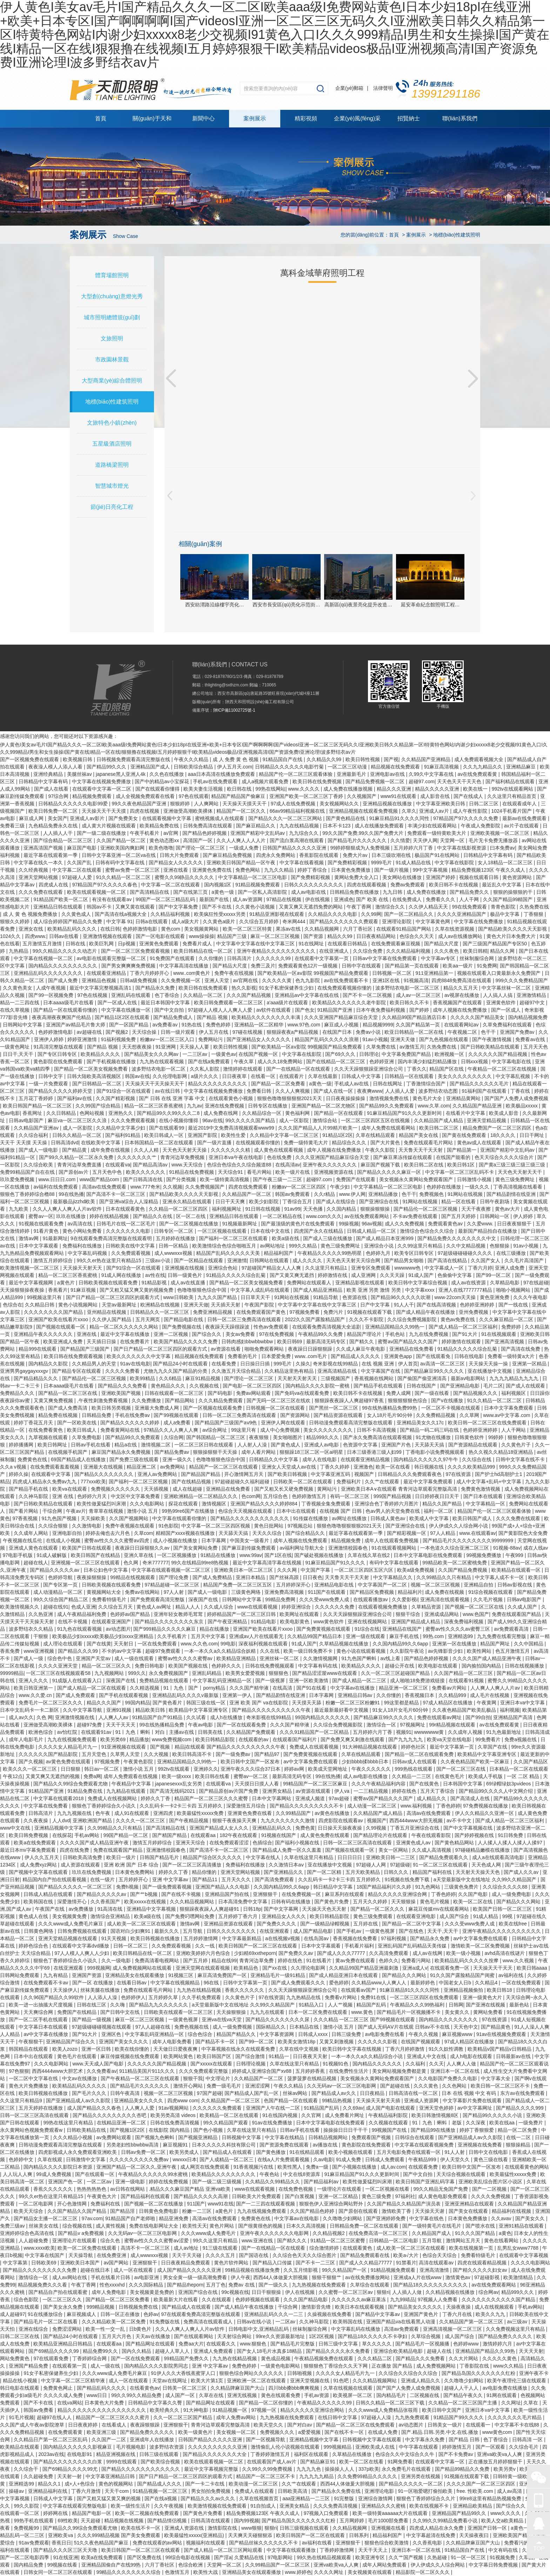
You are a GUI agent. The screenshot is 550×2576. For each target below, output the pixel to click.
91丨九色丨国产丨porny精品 (195, 1688)
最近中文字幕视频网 (31, 1282)
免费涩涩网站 (67, 2329)
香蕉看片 (58, 1290)
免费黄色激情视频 (481, 1489)
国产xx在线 (275, 1968)
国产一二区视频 (490, 2189)
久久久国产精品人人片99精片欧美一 (318, 1128)
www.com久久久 (324, 1216)
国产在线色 (412, 1931)
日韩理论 (369, 1054)
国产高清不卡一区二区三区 (116, 1194)
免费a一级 (318, 2167)
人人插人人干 (58, 833)
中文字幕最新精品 (242, 1938)
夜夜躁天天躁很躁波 (228, 1327)
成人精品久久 (432, 1798)
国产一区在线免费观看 (136, 2358)
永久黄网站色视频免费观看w (32, 2130)
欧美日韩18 (500, 1990)
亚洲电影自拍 (67, 1533)
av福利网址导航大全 (303, 1548)
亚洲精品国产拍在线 (227, 1894)
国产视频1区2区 (128, 2130)
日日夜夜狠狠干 (515, 1223)
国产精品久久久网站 (519, 1901)
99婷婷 (496, 1437)
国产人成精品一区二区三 (227, 2159)
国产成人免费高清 (68, 1408)
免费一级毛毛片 (224, 2086)
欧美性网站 (480, 1651)
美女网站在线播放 (402, 877)
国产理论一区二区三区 (201, 848)
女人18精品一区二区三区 (506, 862)
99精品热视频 (337, 2100)
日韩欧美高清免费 (83, 1857)
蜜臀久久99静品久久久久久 (185, 877)
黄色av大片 (508, 1209)
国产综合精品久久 (306, 1533)
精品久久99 (340, 936)
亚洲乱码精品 (207, 1673)
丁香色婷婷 (448, 1806)
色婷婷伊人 (133, 1997)
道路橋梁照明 (112, 465)
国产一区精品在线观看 (199, 1260)
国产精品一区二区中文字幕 (412, 1923)
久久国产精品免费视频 (463, 1570)
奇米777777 (155, 1562)
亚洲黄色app (398, 1356)
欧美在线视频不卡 (429, 2506)
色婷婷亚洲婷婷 (478, 1304)
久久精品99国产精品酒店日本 (415, 1017)
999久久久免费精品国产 (522, 980)
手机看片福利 (359, 1946)
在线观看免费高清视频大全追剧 (327, 1327)
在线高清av (287, 1164)
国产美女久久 (530, 2218)
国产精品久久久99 (78, 1651)
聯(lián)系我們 (459, 118)
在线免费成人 (407, 899)
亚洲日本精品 (251, 1577)
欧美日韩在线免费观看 (204, 988)
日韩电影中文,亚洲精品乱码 (259, 2329)
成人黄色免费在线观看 (325, 1835)
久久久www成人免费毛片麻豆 (71, 1923)
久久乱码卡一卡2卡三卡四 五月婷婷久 (182, 1806)
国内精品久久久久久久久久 (449, 2019)
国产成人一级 (29, 1658)
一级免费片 (531, 2122)
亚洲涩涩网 (258, 2086)
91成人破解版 (52, 1555)
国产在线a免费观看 (210, 1061)
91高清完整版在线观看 (58, 1047)
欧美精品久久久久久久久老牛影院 (349, 1002)
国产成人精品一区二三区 (360, 1680)
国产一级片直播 (215, 1142)
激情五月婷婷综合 (53, 1260)
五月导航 (193, 1931)
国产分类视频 (181, 1179)
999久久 (137, 1673)
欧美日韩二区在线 (424, 1164)
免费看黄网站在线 (120, 1430)
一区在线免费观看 (158, 1643)
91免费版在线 (165, 2321)
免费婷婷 (511, 1327)
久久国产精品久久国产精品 (77, 2211)
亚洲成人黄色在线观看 (34, 1548)
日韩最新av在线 (514, 2056)
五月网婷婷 (352, 2520)
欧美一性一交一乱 (106, 2329)
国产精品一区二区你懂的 (266, 2402)
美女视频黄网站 (202, 929)
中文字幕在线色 (427, 2218)
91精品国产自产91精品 (158, 1717)
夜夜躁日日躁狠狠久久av (143, 1548)
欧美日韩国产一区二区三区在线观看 (259, 1946)
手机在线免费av (133, 1415)
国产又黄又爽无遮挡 (292, 1275)
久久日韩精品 (61, 1113)
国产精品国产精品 (201, 1474)
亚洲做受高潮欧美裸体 (188, 811)
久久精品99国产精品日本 (315, 1636)
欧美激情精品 (518, 2277)
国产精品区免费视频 (372, 1592)
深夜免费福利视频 (464, 1621)
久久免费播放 (147, 1400)
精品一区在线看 (459, 1201)
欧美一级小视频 (464, 1953)
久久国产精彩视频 (116, 1098)
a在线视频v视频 (283, 1938)
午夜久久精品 (289, 2086)
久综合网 (173, 1437)
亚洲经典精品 (48, 774)
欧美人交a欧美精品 (503, 2520)
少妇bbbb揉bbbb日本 (365, 1761)
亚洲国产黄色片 (422, 2314)
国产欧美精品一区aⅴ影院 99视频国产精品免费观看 (313, 973)
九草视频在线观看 (48, 1437)
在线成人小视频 (64, 1540)
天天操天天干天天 (493, 1968)
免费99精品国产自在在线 (28, 1172)
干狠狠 (41, 1636)
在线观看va (117, 1164)
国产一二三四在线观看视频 (266, 2203)
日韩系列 (359, 2535)
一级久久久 (478, 1187)
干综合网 (52, 1511)
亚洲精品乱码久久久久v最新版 (186, 1695)
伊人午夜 (240, 2277)
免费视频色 (432, 1194)
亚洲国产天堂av (94, 1658)
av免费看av (166, 1024)
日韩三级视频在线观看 (305, 2528)
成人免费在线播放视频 (348, 789)
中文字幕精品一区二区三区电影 (253, 877)
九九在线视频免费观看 (72, 1739)
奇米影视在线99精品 (336, 1363)
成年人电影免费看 (172, 2041)
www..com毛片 (311, 1356)
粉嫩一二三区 (197, 2211)
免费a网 (92, 1776)
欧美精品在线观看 (20, 2447)
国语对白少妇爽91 (131, 1931)
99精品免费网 (280, 1599)
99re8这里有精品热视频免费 (491, 2498)
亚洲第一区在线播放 (455, 1643)
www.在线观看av (477, 1533)
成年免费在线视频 (110, 1150)
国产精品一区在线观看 (339, 1113)
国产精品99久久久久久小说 (493, 2115)
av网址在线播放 (350, 1518)
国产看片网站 (24, 1511)
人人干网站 (514, 1430)
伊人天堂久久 (455, 2159)
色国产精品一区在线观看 (291, 2100)
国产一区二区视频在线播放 (189, 1223)
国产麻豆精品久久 (256, 825)
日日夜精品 (373, 2093)
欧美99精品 (143, 1378)
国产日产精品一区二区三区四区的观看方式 (113, 1297)
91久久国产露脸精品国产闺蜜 (463, 1975)
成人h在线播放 (227, 1717)
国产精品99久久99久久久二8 (169, 1113)
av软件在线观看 (274, 1010)
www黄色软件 (329, 1621)
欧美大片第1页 (207, 2380)
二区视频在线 (425, 2395)
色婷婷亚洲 (382, 1061)
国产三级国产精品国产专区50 (495, 943)
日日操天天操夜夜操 (340, 1828)
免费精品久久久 (18, 1393)
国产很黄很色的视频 (261, 2226)
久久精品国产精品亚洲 (477, 1106)
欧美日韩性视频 (363, 759)
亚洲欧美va (61, 2535)
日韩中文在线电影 (489, 2152)
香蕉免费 (10, 1651)
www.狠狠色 (254, 2344)
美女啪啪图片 (288, 1437)
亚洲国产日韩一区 (488, 2528)
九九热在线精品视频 (199, 1990)
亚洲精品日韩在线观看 (58, 907)
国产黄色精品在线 (346, 818)
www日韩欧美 (179, 1297)
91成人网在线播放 (121, 1275)
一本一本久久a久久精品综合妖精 (220, 1651)
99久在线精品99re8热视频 (200, 1562)
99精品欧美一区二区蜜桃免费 (455, 1562)
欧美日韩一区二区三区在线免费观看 (488, 1422)
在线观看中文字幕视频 (523, 2255)
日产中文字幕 (375, 1304)
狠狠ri (383, 2292)
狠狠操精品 (519, 2145)
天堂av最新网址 (120, 1304)
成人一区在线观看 (134, 2270)
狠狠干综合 (409, 1614)
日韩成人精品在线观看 (49, 1894)
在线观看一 (479, 2425)
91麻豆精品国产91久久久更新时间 (405, 1113)
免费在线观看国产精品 (517, 1614)
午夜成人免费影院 (481, 825)
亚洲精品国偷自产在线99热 (111, 2565)
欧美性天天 (194, 2226)
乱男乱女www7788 (518, 2248)
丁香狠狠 (534, 914)
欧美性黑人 (290, 2167)
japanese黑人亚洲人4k (121, 774)
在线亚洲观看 (275, 1931)
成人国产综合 (455, 1916)
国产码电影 (221, 1393)
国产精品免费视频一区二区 (376, 781)
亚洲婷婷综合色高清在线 (27, 2233)
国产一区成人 (506, 1010)
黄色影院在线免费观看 (58, 1061)
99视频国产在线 (390, 2130)
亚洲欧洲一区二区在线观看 (257, 2380)
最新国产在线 (214, 899)
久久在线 (270, 1651)
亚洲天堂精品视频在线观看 (68, 1938)
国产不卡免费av (456, 2454)
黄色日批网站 (269, 1526)
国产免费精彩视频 (348, 862)
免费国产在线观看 (356, 1179)
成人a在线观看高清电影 (498, 1857)
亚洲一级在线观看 (366, 1636)
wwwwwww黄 (429, 1732)
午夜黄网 (487, 1702)
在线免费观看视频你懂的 (345, 988)
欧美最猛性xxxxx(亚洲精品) (194, 2535)
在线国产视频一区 (259, 1054)
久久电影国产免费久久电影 (448, 2078)
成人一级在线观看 (134, 1658)
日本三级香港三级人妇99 (375, 1452)
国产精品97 (267, 1754)
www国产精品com (100, 1179)
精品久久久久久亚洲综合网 (398, 1894)
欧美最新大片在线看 (176, 2299)
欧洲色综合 (41, 1732)
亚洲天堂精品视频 (487, 1120)
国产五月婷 (196, 1960)
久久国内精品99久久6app (401, 1643)
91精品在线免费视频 (192, 1172)
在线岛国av (317, 1938)
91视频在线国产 (279, 1835)
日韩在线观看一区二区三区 (175, 1393)
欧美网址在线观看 (300, 1614)
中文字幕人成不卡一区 (500, 1577)
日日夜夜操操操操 (346, 1098)
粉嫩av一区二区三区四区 (300, 1187)
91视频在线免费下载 (408, 1879)
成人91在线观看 (132, 1813)
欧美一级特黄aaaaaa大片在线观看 (391, 2513)
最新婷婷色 (423, 1982)
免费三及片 (263, 966)
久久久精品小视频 (73, 2137)
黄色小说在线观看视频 (361, 1651)
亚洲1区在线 (387, 980)
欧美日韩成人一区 (164, 1135)
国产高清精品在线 (150, 892)
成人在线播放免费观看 (380, 825)
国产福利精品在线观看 (510, 781)
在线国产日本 (337, 1032)
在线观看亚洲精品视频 (366, 1459)
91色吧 (341, 2380)
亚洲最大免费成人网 (157, 1408)
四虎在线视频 (145, 811)
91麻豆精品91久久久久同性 (400, 818)
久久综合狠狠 (53, 1526)
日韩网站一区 (495, 1216)
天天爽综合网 (39, 2012)
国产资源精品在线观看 (473, 1444)
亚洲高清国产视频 (44, 848)
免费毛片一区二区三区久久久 (51, 1702)
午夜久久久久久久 (371, 1769)
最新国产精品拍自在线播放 (488, 1231)
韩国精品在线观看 (29, 2049)
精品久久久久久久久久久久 (218, 1083)
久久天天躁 (393, 1275)
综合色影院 (27, 2299)
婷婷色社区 (414, 1747)
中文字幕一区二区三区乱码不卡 (460, 1172)
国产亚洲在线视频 (486, 2005)
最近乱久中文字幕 (502, 884)
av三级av (518, 2321)
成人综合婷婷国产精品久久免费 (68, 921)
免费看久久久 (441, 899)
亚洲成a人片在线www (418, 2277)
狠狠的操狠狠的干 (513, 892)
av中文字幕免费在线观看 (311, 1761)
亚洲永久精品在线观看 (187, 1201)
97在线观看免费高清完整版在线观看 (201, 2314)
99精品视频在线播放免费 (253, 2270)
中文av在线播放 (80, 2078)
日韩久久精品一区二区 (77, 1135)
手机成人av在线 (352, 1083)
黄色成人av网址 (154, 1607)
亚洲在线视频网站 (368, 1621)
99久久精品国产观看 (226, 2122)
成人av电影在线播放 (366, 1776)
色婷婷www (466, 2344)
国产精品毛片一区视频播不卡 (409, 2012)
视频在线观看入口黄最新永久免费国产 (499, 973)
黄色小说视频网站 (78, 1304)
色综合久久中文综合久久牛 (405, 2454)
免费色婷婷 (219, 1024)
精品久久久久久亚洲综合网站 (313, 2410)
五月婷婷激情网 (201, 1938)
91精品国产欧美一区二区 (61, 899)
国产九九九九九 (406, 1739)
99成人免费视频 (54, 2174)
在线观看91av (97, 1732)
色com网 (250, 1496)
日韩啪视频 (300, 2373)
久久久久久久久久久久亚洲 (218, 2447)
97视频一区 (264, 2410)
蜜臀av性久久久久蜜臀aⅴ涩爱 (157, 2240)
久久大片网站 (464, 2358)
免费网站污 (211, 1039)
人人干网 (469, 899)
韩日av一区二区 (102, 1769)
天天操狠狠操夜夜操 (23, 1290)
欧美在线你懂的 (132, 2049)
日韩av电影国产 (27, 1120)
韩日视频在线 (429, 1467)
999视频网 (98, 1968)
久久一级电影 (116, 1960)
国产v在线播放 (447, 1400)
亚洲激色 (363, 1467)
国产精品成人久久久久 (356, 1356)
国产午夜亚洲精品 (228, 1621)
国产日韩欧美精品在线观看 (491, 1047)
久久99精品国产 (294, 1813)
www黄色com (498, 2432)
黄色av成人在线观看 (480, 1142)
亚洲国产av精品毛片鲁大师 (76, 1024)
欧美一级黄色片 (196, 2432)
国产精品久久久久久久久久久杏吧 (110, 2115)
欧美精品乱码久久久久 (72, 929)
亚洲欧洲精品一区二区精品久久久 (201, 1496)
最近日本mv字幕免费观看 (28, 1850)
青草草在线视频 (107, 1511)
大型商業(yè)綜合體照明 (112, 381)
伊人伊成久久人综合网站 (438, 2565)
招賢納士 (408, 118)
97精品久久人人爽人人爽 (172, 1430)
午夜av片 (76, 1511)
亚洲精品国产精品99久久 (460, 2513)
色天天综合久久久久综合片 (505, 1157)
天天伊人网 (425, 840)
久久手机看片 (172, 1636)
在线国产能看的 (454, 1157)
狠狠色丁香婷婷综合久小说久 (104, 1806)
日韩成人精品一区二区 (372, 1231)
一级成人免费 (244, 848)
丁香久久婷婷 (335, 1467)
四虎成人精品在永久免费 (437, 2528)
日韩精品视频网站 (328, 2137)
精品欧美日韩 (150, 1710)
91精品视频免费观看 (258, 884)
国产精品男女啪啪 (404, 1260)
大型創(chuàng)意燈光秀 (111, 296)
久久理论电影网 (309, 1968)
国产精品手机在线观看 (379, 1386)
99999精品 (12, 1673)
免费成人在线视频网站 (113, 1798)
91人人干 (404, 1304)
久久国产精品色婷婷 (313, 2211)
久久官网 (311, 2115)
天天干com (117, 2491)
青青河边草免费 (257, 1960)
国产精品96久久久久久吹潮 (401, 1297)
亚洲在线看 (176, 870)
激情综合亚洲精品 (110, 1916)
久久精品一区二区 (203, 995)
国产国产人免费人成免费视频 (516, 1098)
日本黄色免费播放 (351, 870)
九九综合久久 (304, 833)
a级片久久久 (205, 1076)
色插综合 (262, 1842)
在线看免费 (224, 1363)
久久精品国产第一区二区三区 (471, 2321)
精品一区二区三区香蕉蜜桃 (154, 1106)
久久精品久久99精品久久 (273, 2181)
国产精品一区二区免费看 (279, 1083)
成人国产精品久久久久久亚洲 (189, 2270)
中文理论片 (219, 2078)
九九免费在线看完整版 (502, 1636)
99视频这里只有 (45, 1297)
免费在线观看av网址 (440, 1717)
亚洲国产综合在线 (198, 2292)
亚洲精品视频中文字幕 (59, 1828)
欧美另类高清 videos (173, 2115)
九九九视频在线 (75, 1813)
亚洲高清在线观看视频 (445, 1599)
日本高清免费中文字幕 (243, 1901)
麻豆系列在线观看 (345, 1894)
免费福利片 (349, 1481)
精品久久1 (50, 2484)
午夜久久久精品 (192, 759)
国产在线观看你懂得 (158, 789)
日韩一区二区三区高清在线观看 (358, 1842)
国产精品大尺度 (442, 943)
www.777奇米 (145, 1187)
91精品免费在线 (85, 1791)
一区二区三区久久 (62, 2299)
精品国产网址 (495, 1643)
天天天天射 (531, 2351)
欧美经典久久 (165, 2410)
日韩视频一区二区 (392, 973)
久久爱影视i (404, 1599)
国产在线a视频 (161, 2498)
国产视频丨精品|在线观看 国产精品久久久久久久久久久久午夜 (218, 1747)
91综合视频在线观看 (491, 1592)
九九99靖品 (402, 2299)
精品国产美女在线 (419, 1135)
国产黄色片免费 (332, 1901)
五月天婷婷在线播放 (41, 2108)
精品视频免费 (346, 1540)
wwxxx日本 (185, 2159)
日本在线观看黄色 (126, 1209)
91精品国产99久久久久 (459, 2417)
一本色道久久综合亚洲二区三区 (455, 1548)
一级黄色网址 (15, 1047)
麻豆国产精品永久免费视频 (122, 1452)
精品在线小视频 (21, 2380)
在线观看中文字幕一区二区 (102, 789)
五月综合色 (276, 1496)
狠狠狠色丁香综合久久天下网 (336, 2366)
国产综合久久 (207, 1334)
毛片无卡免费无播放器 (494, 840)
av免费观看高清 (512, 1629)
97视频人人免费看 (438, 2299)
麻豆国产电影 (82, 848)
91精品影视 (154, 1282)
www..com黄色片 (192, 973)
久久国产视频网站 (129, 1518)
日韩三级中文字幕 (338, 2344)
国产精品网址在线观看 (151, 2344)
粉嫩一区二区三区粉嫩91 (353, 1702)
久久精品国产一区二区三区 (231, 2100)
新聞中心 (203, 118)
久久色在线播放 (167, 774)
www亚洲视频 (39, 1651)
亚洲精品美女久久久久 (139, 2100)
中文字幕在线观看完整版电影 (75, 2506)
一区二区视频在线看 (388, 2189)
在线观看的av (254, 1739)
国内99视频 (246, 2520)
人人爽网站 (207, 803)
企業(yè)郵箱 (349, 88)
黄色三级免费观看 (373, 1916)
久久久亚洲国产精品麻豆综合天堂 (341, 1017)
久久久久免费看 (123, 1371)
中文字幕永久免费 (425, 2439)
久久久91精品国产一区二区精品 (315, 1732)
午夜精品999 (422, 2159)
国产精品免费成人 (173, 1017)
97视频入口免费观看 (327, 2513)
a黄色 (505, 2233)
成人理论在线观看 (63, 1643)
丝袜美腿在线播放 (100, 1990)
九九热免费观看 (413, 2417)
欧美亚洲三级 (102, 2432)
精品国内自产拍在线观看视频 (55, 1879)
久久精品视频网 (322, 929)
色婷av (151, 2314)
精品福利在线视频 (512, 2211)
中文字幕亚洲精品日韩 (111, 2476)
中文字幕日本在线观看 (44, 2027)
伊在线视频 (318, 899)
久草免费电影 (87, 1437)
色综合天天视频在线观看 (246, 1511)
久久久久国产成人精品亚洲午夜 (487, 1658)
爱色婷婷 (339, 1982)
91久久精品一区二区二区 (124, 877)
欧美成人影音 (504, 1113)
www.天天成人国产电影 (98, 2063)
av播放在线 (326, 2145)
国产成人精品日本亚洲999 (385, 1238)
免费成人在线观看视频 (314, 1747)
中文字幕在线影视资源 (462, 848)
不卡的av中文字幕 (122, 1651)
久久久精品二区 (375, 2358)
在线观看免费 (423, 2167)
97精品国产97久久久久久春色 (105, 884)
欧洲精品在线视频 (160, 1304)
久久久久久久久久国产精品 (54, 1312)
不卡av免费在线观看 (416, 1216)
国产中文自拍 (169, 1010)
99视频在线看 (63, 2565)
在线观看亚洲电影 (416, 1916)
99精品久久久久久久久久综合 (129, 2572)
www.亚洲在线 (258, 2240)
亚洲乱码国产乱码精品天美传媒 (413, 1946)
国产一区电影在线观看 (161, 936)
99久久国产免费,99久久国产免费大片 (363, 833)
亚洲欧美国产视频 (121, 1393)
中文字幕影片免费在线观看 (473, 2100)
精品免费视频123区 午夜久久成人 (488, 870)
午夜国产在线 (50, 1909)
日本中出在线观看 (296, 1511)
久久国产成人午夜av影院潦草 (33, 2425)
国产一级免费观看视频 (167, 1887)
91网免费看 (400, 2461)
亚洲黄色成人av (414, 1842)
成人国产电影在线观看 (391, 2108)
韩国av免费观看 (293, 1194)
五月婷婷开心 (134, 1879)
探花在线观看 (183, 1503)
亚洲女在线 (32, 929)
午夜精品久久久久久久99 (325, 2402)
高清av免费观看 (402, 2329)
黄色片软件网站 (232, 2262)
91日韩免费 (511, 1835)
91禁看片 (406, 2262)
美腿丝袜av (80, 774)
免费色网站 (248, 870)
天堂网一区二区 (225, 2565)
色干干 (489, 1032)
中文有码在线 (503, 2550)
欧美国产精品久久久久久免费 (186, 1341)
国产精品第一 (462, 1150)
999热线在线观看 (414, 1769)
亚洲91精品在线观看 (522, 2226)
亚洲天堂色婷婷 (437, 2108)
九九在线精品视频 (300, 825)
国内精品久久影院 (48, 1363)
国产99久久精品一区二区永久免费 (76, 1157)
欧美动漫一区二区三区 (254, 2484)
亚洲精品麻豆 (521, 767)
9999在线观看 (122, 2461)
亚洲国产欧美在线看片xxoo (58, 1319)
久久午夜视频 (169, 2506)
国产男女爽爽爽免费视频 (129, 966)
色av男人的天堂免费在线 (393, 1511)
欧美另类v (505, 2469)
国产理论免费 (174, 1577)
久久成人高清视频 (432, 1850)
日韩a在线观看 (152, 921)
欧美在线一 (476, 789)
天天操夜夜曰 (474, 2535)
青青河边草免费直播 (80, 1164)
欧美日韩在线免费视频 (318, 781)
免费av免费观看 (408, 884)
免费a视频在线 (521, 1739)
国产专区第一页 (61, 1584)
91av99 (292, 1209)
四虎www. (35, 936)
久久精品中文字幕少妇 (121, 1128)
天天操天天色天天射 (325, 1909)
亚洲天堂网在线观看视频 (203, 1968)
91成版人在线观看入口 (77, 1680)
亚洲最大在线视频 (103, 1467)
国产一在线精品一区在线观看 (298, 1069)
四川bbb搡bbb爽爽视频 (294, 2388)
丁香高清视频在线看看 (518, 1187)
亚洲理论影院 (397, 921)
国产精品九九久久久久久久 (159, 2005)
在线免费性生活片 (349, 2071)
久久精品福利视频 (170, 914)
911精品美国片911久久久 (147, 2071)
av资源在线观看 (314, 1791)
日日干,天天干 (19, 1054)
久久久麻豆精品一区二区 (507, 1319)
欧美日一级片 (121, 1857)
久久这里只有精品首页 (512, 796)
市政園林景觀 (112, 359)
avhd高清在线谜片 (505, 1953)
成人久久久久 (308, 1260)
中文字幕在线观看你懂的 (180, 1518)
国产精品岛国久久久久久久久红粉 (479, 2373)
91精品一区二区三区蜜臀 (338, 2240)
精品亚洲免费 (174, 2218)
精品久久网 (503, 951)
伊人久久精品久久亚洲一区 (485, 1813)
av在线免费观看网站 (367, 1216)
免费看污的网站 (522, 2542)
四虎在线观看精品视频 (482, 2262)
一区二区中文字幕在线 (34, 2078)
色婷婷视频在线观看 (258, 2299)
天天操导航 (81, 2255)
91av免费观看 (34, 2542)
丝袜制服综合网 (477, 958)
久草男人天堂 (125, 1754)
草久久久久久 (377, 2344)
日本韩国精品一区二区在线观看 (160, 1142)
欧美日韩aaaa (533, 1968)
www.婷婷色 (298, 2572)
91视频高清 (416, 980)
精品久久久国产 (104, 1702)
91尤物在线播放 (434, 1437)
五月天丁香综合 (438, 1791)
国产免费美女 (123, 818)
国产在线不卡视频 (181, 1894)
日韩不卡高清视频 (377, 1430)
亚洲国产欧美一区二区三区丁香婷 (306, 796)
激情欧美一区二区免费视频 (481, 1946)
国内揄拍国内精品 (482, 1666)
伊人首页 (408, 1363)
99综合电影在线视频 (188, 2557)
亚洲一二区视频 (171, 1334)
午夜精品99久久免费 (321, 1334)
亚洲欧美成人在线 (375, 2447)
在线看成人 (115, 2425)
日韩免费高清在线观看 (208, 825)
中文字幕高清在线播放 (184, 966)
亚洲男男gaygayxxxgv (24, 1371)
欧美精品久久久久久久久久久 (224, 2174)
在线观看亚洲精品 (107, 973)
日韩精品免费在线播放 (355, 892)
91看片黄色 (46, 1231)
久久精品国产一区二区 (247, 1194)
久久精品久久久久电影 (333, 914)
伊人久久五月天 (42, 1857)
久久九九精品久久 (483, 767)
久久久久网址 (329, 2572)
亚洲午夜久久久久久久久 (330, 1164)
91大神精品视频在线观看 (370, 1747)
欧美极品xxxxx (522, 1106)
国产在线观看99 (167, 1128)
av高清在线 (80, 1223)
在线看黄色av (145, 2388)
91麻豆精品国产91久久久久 (336, 1562)
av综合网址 (215, 1430)
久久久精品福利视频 (409, 951)
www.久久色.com (199, 1643)
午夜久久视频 (424, 2034)
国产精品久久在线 (153, 1216)
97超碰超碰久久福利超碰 (242, 1481)
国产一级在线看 (432, 1393)
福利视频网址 (227, 1209)
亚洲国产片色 (396, 1444)
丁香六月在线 (457, 2314)
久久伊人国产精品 (112, 1319)
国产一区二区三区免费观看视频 (136, 951)
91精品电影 (264, 1621)
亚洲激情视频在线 (75, 1717)
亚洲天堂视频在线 (310, 2380)
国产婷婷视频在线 (475, 1835)
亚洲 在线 (63, 1496)
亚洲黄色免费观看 (159, 943)
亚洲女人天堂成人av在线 (289, 1467)
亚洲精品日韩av (356, 1695)
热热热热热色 (92, 2189)
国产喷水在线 (480, 2226)
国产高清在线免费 (521, 1349)
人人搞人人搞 (498, 995)
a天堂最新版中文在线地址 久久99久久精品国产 (486, 1879)
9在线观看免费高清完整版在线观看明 (112, 1238)
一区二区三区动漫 (348, 767)
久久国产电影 (473, 1894)
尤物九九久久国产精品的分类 (176, 1371)
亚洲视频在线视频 (185, 1268)
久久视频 (172, 1187)
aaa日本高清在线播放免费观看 (222, 774)
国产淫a (223, 2557)
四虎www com (183, 2100)
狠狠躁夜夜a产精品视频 (293, 1032)
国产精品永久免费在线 (336, 2491)
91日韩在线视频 (263, 1209)
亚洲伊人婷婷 (49, 1039)
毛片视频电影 (131, 2447)
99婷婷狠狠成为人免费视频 (360, 848)
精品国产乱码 (371, 2005)
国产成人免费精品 (213, 1577)
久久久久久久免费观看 (218, 2108)
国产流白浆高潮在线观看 (297, 840)
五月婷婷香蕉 (310, 2071)
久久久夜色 (447, 951)
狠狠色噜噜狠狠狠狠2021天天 (290, 1098)
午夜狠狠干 (31, 2041)
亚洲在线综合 (34, 2329)
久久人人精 (147, 1150)
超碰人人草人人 (173, 2351)
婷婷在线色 (405, 1791)
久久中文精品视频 (466, 1246)
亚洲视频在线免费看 (480, 2145)
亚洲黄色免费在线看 (250, 1813)
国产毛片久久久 (90, 2093)
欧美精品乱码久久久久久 (80, 2086)
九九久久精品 (279, 870)
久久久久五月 (221, 2255)
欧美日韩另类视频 (112, 1408)
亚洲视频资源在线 (334, 1172)
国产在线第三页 (191, 892)
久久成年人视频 (466, 1732)
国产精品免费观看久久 (444, 1857)
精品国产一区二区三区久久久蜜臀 (211, 1798)
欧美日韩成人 (82, 1430)
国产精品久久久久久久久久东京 (170, 1621)
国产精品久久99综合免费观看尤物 (71, 1783)
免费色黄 (305, 1828)
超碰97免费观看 (163, 1651)
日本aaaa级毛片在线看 (69, 1002)
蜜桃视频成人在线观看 (220, 818)
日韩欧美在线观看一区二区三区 (179, 2012)
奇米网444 (294, 921)
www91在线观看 (399, 796)
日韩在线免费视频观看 (270, 1666)
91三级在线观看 (220, 2248)
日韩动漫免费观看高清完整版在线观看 (351, 1422)
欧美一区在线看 (393, 1467)
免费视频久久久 (278, 2432)
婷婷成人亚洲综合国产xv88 (262, 2071)
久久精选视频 (145, 1688)
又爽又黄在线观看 (135, 907)
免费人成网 (399, 1393)
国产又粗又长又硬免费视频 (284, 1489)
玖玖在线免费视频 (92, 1872)
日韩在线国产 (422, 1386)
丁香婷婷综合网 (90, 2358)
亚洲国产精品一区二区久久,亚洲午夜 (137, 2167)
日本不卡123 (337, 825)
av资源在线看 (226, 1349)
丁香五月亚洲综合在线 (415, 1828)
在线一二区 (519, 2137)
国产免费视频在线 (182, 1327)
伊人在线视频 (300, 2292)
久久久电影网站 (148, 1503)
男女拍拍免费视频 (211, 2491)
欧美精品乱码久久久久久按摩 (467, 1960)
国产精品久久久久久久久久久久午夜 (272, 1710)
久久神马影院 (34, 1496)
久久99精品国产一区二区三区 (278, 2565)
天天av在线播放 (153, 2336)
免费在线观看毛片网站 (429, 1142)
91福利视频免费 (119, 1039)
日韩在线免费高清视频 (175, 2122)
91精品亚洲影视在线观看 (277, 914)
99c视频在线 (235, 2292)
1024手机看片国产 (512, 811)
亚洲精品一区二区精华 (259, 1024)
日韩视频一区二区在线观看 (276, 1408)
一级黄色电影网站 (281, 2366)
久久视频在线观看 (389, 2122)
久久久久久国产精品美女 (478, 1017)
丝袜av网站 (296, 2093)
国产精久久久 (292, 2240)
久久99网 (371, 914)
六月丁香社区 (358, 929)
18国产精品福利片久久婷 (384, 1887)
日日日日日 (350, 1857)
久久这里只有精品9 (21, 2100)
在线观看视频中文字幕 (167, 818)
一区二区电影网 (36, 2203)
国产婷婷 (419, 1010)
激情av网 (29, 1238)
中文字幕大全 (496, 2078)
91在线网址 (312, 943)
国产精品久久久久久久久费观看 (344, 921)
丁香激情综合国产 (426, 1083)
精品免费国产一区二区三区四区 (498, 1128)
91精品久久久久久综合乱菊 (236, 1275)
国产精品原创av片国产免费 (229, 1791)
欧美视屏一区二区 (353, 2395)
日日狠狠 (71, 1769)
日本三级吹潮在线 (391, 855)
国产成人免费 (63, 980)
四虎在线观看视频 (367, 884)
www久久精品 (509, 2366)
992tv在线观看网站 (513, 789)
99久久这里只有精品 (216, 2240)
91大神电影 (196, 2410)
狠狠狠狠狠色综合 (408, 1400)
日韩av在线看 (64, 936)
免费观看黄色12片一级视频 (308, 966)
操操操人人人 (340, 2469)
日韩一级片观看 (178, 1032)
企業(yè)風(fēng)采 (357, 118)
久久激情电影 (87, 1526)
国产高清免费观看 (275, 1879)
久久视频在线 (204, 1386)
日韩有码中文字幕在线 (120, 862)
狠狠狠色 (279, 1673)
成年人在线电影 (320, 1459)
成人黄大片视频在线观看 (109, 825)
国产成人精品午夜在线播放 (426, 1312)
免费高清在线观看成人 (208, 2321)
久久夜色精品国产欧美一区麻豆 (476, 1761)
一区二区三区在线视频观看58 (59, 1673)
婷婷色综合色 (34, 1946)
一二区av (286, 2321)
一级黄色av (223, 1054)
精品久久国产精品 (442, 1503)
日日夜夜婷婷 (83, 2425)
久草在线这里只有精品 (309, 1857)
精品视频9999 (378, 1024)
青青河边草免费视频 (183, 1157)
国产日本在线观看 (483, 1496)
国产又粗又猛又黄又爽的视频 (109, 2498)
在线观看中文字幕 (51, 1474)
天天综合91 (231, 1172)
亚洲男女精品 (277, 1791)
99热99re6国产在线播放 (188, 1511)
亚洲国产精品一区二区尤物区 (324, 1106)
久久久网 (287, 1570)
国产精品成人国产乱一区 (252, 2093)
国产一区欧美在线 (77, 1422)
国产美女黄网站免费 (196, 1548)
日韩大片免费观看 (180, 855)
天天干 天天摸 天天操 (24, 1142)
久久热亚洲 (41, 1614)
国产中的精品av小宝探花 (162, 781)
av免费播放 (82, 1909)
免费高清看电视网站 (157, 1960)
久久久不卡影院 (367, 1319)
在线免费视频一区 (302, 1894)
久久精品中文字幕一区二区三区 (285, 1135)
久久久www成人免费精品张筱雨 (383, 2410)
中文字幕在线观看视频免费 (425, 2145)
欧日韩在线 (240, 789)
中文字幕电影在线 (512, 1061)
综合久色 (110, 2240)
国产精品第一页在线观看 (412, 966)
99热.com (434, 1636)
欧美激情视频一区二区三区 (30, 1268)
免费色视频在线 (192, 2027)
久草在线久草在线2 (369, 1555)
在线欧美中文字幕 (101, 1142)
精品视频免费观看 (92, 796)
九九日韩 (393, 892)
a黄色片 (66, 1282)
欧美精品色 (247, 1968)
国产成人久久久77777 (342, 1953)
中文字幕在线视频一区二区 (44, 958)
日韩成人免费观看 (385, 2159)
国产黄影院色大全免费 (523, 1533)
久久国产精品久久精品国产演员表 (404, 2203)
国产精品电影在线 (184, 1319)
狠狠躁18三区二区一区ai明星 (312, 1452)
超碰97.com (422, 781)
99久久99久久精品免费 (137, 2395)
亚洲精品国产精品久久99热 (485, 2351)
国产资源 (313, 936)
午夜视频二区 (463, 1032)
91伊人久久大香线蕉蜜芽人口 (183, 2373)
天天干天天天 (121, 1725)
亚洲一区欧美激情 (309, 1680)
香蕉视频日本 (420, 1695)
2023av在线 (51, 2454)
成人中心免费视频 (280, 1430)
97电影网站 (281, 2557)
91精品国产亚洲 (335, 1010)
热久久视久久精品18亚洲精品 (501, 1452)
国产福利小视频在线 (298, 1842)
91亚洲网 (166, 1047)
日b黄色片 (141, 2329)
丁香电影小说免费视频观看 (435, 1452)
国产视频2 (117, 1032)
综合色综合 (201, 2034)
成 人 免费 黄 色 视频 (236, 759)
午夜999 (515, 1555)
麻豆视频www (458, 2034)
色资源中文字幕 (361, 1444)
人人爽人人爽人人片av (495, 1688)
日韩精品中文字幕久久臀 (155, 2402)
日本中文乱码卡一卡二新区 (30, 1710)
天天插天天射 (226, 1304)
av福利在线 (511, 1975)
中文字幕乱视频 (513, 1076)
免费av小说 (369, 1032)
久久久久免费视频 (491, 2196)
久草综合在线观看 (370, 2285)
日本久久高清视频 (306, 2226)
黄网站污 (327, 1489)
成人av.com (393, 2167)
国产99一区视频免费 (51, 995)
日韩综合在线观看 (415, 2137)
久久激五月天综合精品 (237, 1371)
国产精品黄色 (496, 2027)
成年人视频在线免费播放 (460, 1010)
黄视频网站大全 (104, 1592)
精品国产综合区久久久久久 (213, 1857)
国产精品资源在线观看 (339, 1415)
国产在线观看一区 (95, 2174)
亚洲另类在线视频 (421, 2476)
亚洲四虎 (163, 1813)
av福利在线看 (317, 2542)
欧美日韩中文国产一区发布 (251, 1761)
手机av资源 (317, 2395)
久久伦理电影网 (170, 1076)
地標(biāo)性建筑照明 (112, 402)
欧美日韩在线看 (213, 1776)
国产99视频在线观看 (177, 1415)
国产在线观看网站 (194, 2336)
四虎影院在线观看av (341, 1820)
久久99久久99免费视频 (268, 2469)
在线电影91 (80, 2454)
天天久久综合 (267, 1533)
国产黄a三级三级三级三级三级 (513, 1164)
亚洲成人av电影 (322, 1444)
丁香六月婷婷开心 (150, 973)
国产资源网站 (295, 1415)
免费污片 (333, 1312)
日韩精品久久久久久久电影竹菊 (290, 767)
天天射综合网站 (235, 2336)
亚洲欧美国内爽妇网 (123, 848)
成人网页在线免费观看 (205, 2167)
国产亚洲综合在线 (379, 1201)
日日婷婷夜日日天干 (438, 1496)
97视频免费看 (305, 1312)
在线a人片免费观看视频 (284, 2159)
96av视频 (372, 1223)
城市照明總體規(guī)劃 (112, 317)
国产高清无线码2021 (173, 1791)
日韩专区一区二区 (174, 1231)
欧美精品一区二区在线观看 (230, 2115)
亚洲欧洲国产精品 (93, 1820)
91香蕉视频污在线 (254, 2167)
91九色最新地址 (504, 1732)
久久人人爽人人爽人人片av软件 (68, 1209)
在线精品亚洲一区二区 (122, 2122)
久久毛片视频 (488, 1599)
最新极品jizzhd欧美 (74, 1201)
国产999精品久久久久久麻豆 (165, 1629)
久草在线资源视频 (455, 929)
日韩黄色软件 (470, 1437)
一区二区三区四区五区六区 (364, 1570)
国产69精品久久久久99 (54, 2351)
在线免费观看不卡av (46, 1982)
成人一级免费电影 (512, 1894)
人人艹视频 (341, 2005)
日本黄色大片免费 (105, 2402)
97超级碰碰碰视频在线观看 (102, 2027)
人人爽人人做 (462, 2063)
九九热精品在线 (304, 1997)
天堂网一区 (453, 840)
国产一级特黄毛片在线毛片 (432, 2226)
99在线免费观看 (470, 907)
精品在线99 (224, 1960)
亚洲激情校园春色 (348, 1548)
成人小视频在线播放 (176, 1540)
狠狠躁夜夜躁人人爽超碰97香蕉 (350, 1400)
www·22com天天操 (455, 1297)
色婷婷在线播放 (444, 1187)
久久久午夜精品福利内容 (379, 1783)
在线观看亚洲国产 (112, 1621)
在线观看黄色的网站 (527, 2167)
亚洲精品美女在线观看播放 (135, 1975)
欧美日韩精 (475, 951)
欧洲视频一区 (450, 1054)
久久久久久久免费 (335, 1607)
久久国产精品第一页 (418, 1024)
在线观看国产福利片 (295, 1739)
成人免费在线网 (221, 1113)
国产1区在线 (278, 1555)
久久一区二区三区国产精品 (183, 2417)
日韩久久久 (397, 1872)
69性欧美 (68, 2520)
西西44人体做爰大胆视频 (281, 2277)
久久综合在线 (477, 1459)
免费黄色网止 (58, 2388)
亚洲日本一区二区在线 (455, 2071)
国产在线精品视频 (192, 1481)
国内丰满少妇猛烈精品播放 (428, 1061)
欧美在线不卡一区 (141, 2528)
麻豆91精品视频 (203, 1378)
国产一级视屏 (270, 1680)
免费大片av (356, 855)
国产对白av (300, 2425)
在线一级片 (103, 1879)
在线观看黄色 (358, 2248)
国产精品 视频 (213, 1017)
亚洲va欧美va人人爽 (500, 2454)
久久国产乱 (80, 862)
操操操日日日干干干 (346, 2130)
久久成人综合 (219, 1607)
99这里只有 (244, 1430)
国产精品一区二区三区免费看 (118, 2299)
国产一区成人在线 (118, 1002)
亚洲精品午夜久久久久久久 (44, 1334)
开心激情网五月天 (244, 1474)
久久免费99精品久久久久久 (367, 2476)
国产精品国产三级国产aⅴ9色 (226, 1422)
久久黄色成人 (76, 914)
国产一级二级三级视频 (217, 2181)
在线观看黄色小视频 (231, 1098)
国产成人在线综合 (336, 1201)
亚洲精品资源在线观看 (229, 1923)
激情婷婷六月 (498, 2344)
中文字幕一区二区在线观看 (171, 884)
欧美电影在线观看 (438, 1666)
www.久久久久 (304, 789)
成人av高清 (510, 2491)
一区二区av (100, 2181)
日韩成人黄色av (388, 1518)
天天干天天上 (373, 2550)
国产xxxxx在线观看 (212, 2063)
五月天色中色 (107, 1172)
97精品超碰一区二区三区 (172, 1584)
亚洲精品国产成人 (150, 767)
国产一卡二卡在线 (205, 2484)
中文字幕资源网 (277, 2034)
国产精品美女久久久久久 (415, 2307)
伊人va (342, 1791)
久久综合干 (27, 2469)
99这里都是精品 (402, 1702)
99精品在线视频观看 (133, 1577)
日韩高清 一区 (528, 2439)
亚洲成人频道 (310, 1798)
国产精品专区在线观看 (77, 1371)
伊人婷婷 (523, 1216)
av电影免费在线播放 (506, 2388)
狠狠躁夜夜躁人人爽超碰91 (210, 1909)
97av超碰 (339, 1798)
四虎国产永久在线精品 (319, 1231)
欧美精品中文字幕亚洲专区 (199, 1710)
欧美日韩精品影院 (215, 1739)
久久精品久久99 (325, 759)
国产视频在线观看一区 (61, 1327)
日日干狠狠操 (266, 2292)
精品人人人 (188, 1607)
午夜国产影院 (259, 1304)
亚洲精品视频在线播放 (388, 803)
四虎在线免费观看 (248, 1187)
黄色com (171, 929)
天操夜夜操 (459, 2307)
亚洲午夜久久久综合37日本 (251, 1769)
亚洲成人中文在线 (427, 2056)
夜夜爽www (369, 1091)
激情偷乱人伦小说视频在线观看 (286, 2447)
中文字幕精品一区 (486, 1503)
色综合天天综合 (440, 2255)
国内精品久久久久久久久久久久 (63, 966)
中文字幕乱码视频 (88, 1253)
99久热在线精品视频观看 (325, 2557)
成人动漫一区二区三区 (372, 1806)
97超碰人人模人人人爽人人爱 (221, 1010)
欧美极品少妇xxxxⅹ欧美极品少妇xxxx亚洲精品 (103, 1636)
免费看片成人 (197, 943)
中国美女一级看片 (250, 1540)
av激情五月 (412, 1047)
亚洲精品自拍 (479, 1584)
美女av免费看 (241, 1334)
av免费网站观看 (114, 2137)
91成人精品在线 (414, 862)
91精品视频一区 (230, 2410)
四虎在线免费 (75, 1850)
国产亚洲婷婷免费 (386, 2218)
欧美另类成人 (184, 2152)
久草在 (531, 2402)
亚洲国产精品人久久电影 (223, 1887)
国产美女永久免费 (63, 2307)
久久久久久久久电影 (129, 1231)
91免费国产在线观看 (173, 958)
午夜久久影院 (380, 1150)
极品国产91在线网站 (438, 855)
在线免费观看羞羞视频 (55, 1467)
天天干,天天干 (443, 1931)
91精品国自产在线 (283, 759)
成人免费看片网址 (345, 2115)
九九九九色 (309, 2469)
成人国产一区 (180, 2395)
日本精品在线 (304, 2027)
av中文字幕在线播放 (46, 2034)
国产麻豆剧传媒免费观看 (249, 1548)
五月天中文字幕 (209, 1636)
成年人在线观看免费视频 (392, 1540)
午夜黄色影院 (138, 1761)
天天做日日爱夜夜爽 (176, 2049)
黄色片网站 (222, 2226)
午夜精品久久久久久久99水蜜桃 (153, 2174)
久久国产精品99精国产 (508, 899)
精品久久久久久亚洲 (438, 789)
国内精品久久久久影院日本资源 (59, 2167)
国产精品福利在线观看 (146, 2196)
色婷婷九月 (379, 1253)
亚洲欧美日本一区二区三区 (244, 1570)
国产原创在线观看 (358, 2211)
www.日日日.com (57, 1179)
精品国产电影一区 (92, 2513)
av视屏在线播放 (462, 995)
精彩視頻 (306, 118)
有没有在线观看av (112, 899)
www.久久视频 (519, 1960)
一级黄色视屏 (380, 1931)
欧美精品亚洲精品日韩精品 (63, 2344)
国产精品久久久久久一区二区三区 (75, 1887)
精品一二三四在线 (20, 1002)
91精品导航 (326, 1297)
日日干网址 (532, 1135)
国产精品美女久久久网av (152, 1054)
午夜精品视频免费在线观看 (324, 2358)
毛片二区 (493, 1386)
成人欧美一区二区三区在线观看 (142, 1923)
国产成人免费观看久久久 (299, 1982)
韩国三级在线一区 (206, 1702)
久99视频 (376, 1828)
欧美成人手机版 (486, 1776)
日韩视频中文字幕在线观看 (372, 2439)
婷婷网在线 (56, 2513)
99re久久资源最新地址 (281, 2336)
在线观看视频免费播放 (383, 1607)
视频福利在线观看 (206, 2542)
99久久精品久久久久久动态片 (65, 951)
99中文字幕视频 (430, 870)
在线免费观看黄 (66, 2432)
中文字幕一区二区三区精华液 (73, 2380)
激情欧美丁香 (397, 2211)
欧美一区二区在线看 (362, 2461)
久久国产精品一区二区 (121, 840)
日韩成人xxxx (313, 2034)
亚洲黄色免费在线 (212, 870)
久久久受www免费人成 (324, 1599)
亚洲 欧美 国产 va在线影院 (259, 1702)
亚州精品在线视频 (107, 1312)
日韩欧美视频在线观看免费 (109, 1282)
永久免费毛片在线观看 (407, 2469)
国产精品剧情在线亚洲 (512, 1194)
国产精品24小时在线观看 (181, 1363)
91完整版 (344, 2498)
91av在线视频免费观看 (502, 2034)
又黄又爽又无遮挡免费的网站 (311, 907)
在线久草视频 (15, 1010)
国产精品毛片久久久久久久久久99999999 (469, 1540)
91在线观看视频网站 (394, 1548)
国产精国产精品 (170, 1835)
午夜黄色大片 (102, 2196)
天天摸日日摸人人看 (257, 1783)
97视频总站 (301, 1526)
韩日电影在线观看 (20, 2388)
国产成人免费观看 (76, 1695)
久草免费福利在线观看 (508, 1024)
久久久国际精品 (147, 2285)
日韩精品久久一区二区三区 (160, 1312)
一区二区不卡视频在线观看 (451, 1408)
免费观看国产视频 (371, 2137)
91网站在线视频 (466, 1194)
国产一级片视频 (392, 870)
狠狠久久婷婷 (15, 921)
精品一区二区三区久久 (107, 1666)
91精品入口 (312, 2005)
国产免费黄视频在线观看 (324, 1629)
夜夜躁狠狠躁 (145, 2425)
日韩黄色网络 (39, 1931)
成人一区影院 (294, 1120)
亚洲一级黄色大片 (483, 1997)
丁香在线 (520, 1091)
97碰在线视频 (248, 1032)
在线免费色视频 (296, 2189)
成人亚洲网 (364, 1275)
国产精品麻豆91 (318, 2461)
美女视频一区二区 (236, 2432)
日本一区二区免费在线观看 (318, 2012)
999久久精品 (303, 1246)
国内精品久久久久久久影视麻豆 (78, 2447)
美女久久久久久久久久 (328, 1430)
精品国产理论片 (365, 1334)
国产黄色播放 (271, 2152)
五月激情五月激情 (42, 943)
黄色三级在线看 (491, 2159)
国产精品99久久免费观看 (387, 1106)
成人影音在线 (435, 796)
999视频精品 (338, 2447)
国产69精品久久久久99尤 (70, 2469)
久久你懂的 (211, 958)
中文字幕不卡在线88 (518, 2425)
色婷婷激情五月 (310, 1496)
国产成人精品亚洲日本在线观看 (344, 1975)
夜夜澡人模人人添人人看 (56, 767)
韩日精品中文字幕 (333, 1887)
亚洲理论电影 (379, 2491)
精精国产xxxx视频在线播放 (186, 1533)
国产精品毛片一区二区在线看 (46, 2321)
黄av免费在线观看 (355, 1960)
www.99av (251, 1555)
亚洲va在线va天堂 (222, 2019)
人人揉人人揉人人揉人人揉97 (510, 1842)
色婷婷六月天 (92, 1496)
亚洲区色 (111, 2034)
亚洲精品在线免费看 (412, 1349)
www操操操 (201, 936)
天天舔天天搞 (430, 1444)
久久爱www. (481, 1223)
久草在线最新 (323, 1076)
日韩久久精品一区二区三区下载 (391, 2402)
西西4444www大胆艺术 (58, 2071)
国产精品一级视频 (92, 2019)
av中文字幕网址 (475, 2108)
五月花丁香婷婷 (36, 1098)
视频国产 (364, 1474)
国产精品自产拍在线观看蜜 (58, 2292)
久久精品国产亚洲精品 (426, 759)
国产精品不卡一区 (215, 2041)
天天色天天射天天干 (520, 1172)
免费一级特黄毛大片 (306, 1142)
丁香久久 (417, 1069)
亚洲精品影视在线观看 (360, 1282)
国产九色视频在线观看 (444, 1039)
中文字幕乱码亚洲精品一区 (223, 1680)
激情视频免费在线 (389, 1098)
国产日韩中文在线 (120, 2012)
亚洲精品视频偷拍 (464, 1990)
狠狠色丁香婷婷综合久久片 (426, 2498)
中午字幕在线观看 (419, 2447)
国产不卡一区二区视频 (368, 995)
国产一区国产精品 (129, 1024)
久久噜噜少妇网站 (343, 2218)
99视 (508, 1916)
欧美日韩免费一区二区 (53, 811)
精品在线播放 (215, 1629)
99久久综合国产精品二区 (61, 1599)
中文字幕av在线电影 (297, 2218)
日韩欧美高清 (293, 2491)
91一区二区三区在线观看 (441, 1865)
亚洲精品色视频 (100, 980)
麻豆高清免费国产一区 (222, 1975)
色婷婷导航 (61, 1577)
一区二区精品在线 (283, 1216)
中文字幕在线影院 (455, 862)
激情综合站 (325, 1120)
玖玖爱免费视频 (18, 1179)
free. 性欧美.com (475, 2491)
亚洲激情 (237, 1260)
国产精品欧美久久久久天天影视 (513, 929)
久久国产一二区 (109, 2439)
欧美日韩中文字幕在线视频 (352, 2049)
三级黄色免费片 (462, 1887)
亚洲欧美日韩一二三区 (391, 1857)
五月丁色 (216, 2285)
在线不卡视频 (73, 1621)
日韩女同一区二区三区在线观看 (59, 2572)
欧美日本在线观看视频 (360, 2307)
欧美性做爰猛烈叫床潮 (102, 1503)
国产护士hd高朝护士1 (499, 1474)
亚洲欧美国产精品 (513, 2535)
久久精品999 (453, 1695)
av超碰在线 (90, 1032)
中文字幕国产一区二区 (383, 1584)
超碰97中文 (532, 1002)
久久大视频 (157, 1754)
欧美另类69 (113, 1739)
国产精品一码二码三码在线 (430, 1430)
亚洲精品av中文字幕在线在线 (307, 995)
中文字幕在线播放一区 (126, 1010)
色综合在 (12, 1304)
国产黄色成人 (286, 1444)
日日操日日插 (255, 1363)
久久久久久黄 (277, 980)
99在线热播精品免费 (162, 1725)
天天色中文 (466, 2027)
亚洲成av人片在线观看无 (257, 1636)
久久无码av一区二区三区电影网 (342, 2086)
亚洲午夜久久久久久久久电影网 (275, 2233)
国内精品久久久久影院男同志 (156, 2366)
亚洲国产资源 (87, 1975)
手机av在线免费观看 (216, 781)
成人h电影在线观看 (472, 2056)
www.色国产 (476, 1614)
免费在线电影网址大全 (154, 2226)
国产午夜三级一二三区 (278, 1179)
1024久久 (11, 936)
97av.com (92, 2218)
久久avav (501, 2218)
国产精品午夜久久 (463, 2395)
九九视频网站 (109, 1673)
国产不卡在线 (217, 907)
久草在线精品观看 (376, 1135)
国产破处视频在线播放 (319, 1555)
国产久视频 (31, 1761)
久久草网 (470, 1415)
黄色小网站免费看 (82, 1231)
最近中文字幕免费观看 (428, 1481)
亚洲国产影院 (203, 1135)
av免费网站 (173, 1467)
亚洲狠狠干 (266, 1894)
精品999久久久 (323, 1437)
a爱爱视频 (310, 2432)
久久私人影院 (205, 1069)
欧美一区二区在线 (473, 1901)
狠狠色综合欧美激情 (387, 2542)
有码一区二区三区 (350, 1496)
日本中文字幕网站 (272, 1798)
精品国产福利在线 (432, 1872)
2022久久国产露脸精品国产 (315, 1319)
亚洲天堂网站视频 (39, 877)
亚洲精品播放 (383, 1194)
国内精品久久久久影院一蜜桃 (318, 1386)
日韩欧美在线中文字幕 (131, 1246)
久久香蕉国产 (105, 1901)
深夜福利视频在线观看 (264, 1643)
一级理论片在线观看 (340, 2189)
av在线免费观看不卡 (347, 980)
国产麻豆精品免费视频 (228, 855)
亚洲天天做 (403, 1039)
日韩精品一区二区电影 (394, 2240)
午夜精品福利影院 (388, 2115)
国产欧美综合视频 (161, 2461)
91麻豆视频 (84, 1290)
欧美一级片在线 (293, 1172)
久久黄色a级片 (219, 921)
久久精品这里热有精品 (289, 1371)
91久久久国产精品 (475, 2233)
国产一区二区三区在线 (461, 1769)
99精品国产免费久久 (187, 2358)
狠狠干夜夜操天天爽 (235, 1820)
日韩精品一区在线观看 (409, 1076)
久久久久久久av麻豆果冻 (359, 2299)
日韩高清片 (240, 958)
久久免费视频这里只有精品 (516, 2329)
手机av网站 (87, 1835)
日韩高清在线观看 (211, 2520)
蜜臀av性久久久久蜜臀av (186, 1658)
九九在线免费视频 (429, 1334)
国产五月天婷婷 (459, 1216)
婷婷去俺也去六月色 (108, 1533)
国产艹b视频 (144, 1894)
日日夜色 (312, 1577)
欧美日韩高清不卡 (192, 1754)
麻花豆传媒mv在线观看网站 (439, 1909)
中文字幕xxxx (420, 1290)
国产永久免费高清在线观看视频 (378, 1437)
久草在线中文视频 (299, 2049)
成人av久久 (21, 1717)
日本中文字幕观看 (39, 1246)
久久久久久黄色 (500, 2358)
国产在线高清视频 (437, 1304)
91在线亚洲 (65, 2557)
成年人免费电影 (109, 2292)
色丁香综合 (168, 995)
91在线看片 (319, 1960)
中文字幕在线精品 (285, 2137)
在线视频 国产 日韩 (341, 1511)
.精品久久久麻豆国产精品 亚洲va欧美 (190, 2189)
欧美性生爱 (234, 1135)
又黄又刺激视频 (337, 2041)
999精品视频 (101, 2307)
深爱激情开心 (72, 1901)
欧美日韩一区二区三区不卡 (501, 2086)
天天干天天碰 (187, 2255)
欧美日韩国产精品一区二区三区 (38, 1106)
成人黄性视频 (111, 2226)
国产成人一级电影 (39, 1150)
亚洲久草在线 (139, 1555)
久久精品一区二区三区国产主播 (463, 2402)
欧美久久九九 (491, 2314)
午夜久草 (244, 1061)
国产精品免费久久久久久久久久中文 (457, 1238)
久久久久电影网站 (530, 2262)
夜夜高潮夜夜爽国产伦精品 (62, 1017)
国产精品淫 (123, 2211)
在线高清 (283, 1688)
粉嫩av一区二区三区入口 (168, 1039)
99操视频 (349, 1223)
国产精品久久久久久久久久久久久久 (250, 1518)
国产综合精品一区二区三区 (63, 840)
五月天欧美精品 (363, 1872)
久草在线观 (50, 2159)
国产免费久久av (297, 1953)
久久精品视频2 (329, 2233)
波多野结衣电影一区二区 (159, 1069)
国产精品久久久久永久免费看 (338, 2351)
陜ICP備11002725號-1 (234, 710)
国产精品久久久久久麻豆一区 (389, 1172)
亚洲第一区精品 (530, 1363)
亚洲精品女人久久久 (284, 1916)
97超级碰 (400, 1865)
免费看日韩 (260, 1091)
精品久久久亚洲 (394, 789)
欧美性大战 (206, 2572)
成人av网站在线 (70, 2277)
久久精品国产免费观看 (251, 1732)
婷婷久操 (18, 1474)
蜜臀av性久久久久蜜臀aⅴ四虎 (117, 1540)
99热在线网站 (270, 789)
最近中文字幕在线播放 (125, 1334)
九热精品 (19, 951)
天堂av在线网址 (170, 2380)
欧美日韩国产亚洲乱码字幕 (426, 2181)
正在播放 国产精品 (392, 2366)
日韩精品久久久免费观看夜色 (410, 1474)
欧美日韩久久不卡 (410, 1002)
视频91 (403, 1732)
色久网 (131, 1562)
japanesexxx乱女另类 (179, 1783)
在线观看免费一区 (450, 1968)
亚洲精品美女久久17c (421, 1422)
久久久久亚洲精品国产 (462, 914)
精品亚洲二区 (142, 1467)
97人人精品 (443, 1533)
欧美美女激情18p (297, 2041)
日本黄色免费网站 (135, 1872)
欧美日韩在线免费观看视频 (74, 1356)
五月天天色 (535, 1047)
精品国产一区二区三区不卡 (266, 2476)
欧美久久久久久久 (146, 1172)
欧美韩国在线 (39, 1901)
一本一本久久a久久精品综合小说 (367, 2056)
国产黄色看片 (168, 1702)
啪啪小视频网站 (514, 1290)
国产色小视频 (208, 2130)
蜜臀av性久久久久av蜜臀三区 (458, 1629)
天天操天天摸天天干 (245, 803)
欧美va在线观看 (70, 1489)
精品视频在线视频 (124, 2520)
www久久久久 (506, 2513)
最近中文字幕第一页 (452, 1747)
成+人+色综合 (80, 2484)
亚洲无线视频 (242, 2395)
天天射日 (124, 1643)
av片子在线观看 (522, 825)
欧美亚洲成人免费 (63, 1341)
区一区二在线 (191, 1216)
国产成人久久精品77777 (366, 2262)
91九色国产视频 (60, 1518)
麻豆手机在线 (404, 1636)
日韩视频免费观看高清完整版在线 (134, 759)
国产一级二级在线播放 (102, 833)
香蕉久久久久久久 (245, 1990)
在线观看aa (203, 1835)
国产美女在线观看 (469, 2211)
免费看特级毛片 (110, 1599)
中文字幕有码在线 (318, 1666)
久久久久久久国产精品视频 (498, 1054)
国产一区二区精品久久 (409, 914)
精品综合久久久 (350, 1142)
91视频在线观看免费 (42, 1223)
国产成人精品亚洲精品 (318, 1290)
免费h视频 (128, 1887)
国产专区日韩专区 (58, 1054)
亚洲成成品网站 (442, 1614)
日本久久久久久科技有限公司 (224, 2145)
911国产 (196, 2203)
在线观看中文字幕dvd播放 (81, 1946)
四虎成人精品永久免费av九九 (45, 1481)
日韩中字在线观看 (362, 966)
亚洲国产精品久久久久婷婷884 (264, 1503)
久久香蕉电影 (427, 2542)
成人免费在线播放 (427, 892)
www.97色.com (304, 1024)
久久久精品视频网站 (192, 1901)
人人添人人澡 (103, 1997)
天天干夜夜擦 (476, 1209)
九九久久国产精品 (217, 1297)
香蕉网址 (32, 1113)
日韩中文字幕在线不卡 (521, 1459)
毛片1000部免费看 (389, 2520)
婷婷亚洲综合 (296, 1607)
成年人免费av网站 (236, 2417)
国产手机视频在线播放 (112, 1061)
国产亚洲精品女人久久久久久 (259, 1039)
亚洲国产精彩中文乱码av (258, 833)
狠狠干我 (193, 2078)
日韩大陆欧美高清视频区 (94, 1076)
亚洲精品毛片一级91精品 (278, 1975)
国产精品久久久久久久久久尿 (278, 2019)
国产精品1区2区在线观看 (122, 1017)
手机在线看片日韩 (111, 2277)
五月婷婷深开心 (294, 1584)
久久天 (436, 2063)
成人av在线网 (428, 1953)
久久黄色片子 (516, 1444)
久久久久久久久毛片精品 (515, 2417)
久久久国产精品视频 (249, 995)
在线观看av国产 (359, 1990)
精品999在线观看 (38, 1349)
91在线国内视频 (280, 2115)
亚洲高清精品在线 (337, 1371)
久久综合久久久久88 (506, 1887)
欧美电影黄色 (295, 1621)
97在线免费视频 (277, 1334)
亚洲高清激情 (435, 2270)
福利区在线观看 (312, 2454)
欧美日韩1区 (461, 1164)
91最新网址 (55, 1238)
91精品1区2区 (337, 1135)
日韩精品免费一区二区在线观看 (365, 2226)
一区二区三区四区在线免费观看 (425, 1997)
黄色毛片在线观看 (77, 2056)
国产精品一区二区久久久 (378, 1909)
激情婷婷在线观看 (243, 1069)
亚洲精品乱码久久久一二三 (274, 2314)
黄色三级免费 (377, 2196)
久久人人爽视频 (293, 1091)
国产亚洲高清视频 (505, 1341)
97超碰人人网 (371, 1865)
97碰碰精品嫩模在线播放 (483, 1850)
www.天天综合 (188, 1164)
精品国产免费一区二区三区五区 (238, 1584)
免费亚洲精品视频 (213, 1312)
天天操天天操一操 (489, 1363)
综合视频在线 (77, 2226)
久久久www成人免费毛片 (209, 2233)
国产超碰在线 (395, 2086)
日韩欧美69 (44, 2262)
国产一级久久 (274, 2285)
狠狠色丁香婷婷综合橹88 (28, 1194)
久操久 (303, 1363)
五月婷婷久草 (163, 1997)
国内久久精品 (137, 2351)
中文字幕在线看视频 (302, 862)
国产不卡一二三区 (316, 2262)
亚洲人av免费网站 (158, 1474)
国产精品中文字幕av (378, 2314)
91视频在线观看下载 (370, 1312)
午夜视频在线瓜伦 (23, 1540)
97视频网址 (413, 1725)
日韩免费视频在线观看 (83, 1931)
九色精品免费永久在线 (53, 825)
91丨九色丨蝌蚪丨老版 (437, 2122)
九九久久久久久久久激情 (288, 1820)
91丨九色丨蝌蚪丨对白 (140, 1732)
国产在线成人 (469, 796)
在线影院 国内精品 (170, 2130)
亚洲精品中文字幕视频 (152, 1909)
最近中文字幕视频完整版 (212, 2469)
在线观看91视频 (467, 1680)
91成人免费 (349, 2159)
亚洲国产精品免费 (29, 2366)
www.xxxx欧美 (39, 2248)
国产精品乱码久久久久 (102, 2388)
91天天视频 (114, 1938)
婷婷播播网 (22, 1444)
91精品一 (279, 2056)
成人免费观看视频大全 (479, 759)
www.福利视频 (417, 1806)
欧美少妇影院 (264, 1201)
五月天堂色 (95, 1754)
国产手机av (349, 1931)
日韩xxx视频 (475, 1061)
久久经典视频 (34, 870)
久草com (143, 1533)
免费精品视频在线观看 (164, 1680)
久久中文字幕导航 (83, 1710)
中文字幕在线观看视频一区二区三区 (172, 1570)
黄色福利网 (298, 1113)
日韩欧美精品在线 (87, 2130)
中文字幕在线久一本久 (39, 862)
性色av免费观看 (272, 1327)
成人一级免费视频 (233, 2027)
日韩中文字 (51, 1076)
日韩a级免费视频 (139, 980)
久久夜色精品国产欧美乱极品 (464, 1710)
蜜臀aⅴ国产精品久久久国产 (408, 1341)
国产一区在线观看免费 (242, 1725)
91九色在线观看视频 (80, 1629)
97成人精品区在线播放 (448, 1702)
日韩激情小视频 (475, 1179)
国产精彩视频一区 (407, 1533)
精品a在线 (126, 1444)
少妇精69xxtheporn (255, 1953)
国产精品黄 (75, 1150)
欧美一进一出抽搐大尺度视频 (41, 2005)
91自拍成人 (263, 2506)
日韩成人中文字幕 (361, 1076)
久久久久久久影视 (378, 2041)
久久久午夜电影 (530, 1297)
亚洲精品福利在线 (48, 2491)
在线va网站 (69, 2402)
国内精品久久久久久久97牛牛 (426, 1459)
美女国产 (57, 818)
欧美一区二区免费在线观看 (88, 2248)
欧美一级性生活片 (131, 2506)
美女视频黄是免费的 (152, 2292)
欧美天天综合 (29, 2211)
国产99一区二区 (494, 1275)
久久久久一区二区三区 (141, 1820)
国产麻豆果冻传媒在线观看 (403, 1157)
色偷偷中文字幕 (455, 1275)
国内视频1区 (218, 884)
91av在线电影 (135, 1363)
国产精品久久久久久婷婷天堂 (61, 1091)
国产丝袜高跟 (284, 1577)
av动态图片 (118, 1629)
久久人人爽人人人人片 (241, 840)
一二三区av (195, 1054)
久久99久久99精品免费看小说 (445, 2520)
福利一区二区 (439, 1511)
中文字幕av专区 (439, 958)
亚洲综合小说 (379, 1246)
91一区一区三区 (469, 2557)
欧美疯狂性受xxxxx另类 (220, 914)
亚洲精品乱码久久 (272, 1828)
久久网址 (511, 2402)
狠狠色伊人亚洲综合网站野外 (331, 2203)
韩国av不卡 (100, 907)
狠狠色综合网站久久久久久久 (251, 2373)
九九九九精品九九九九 (514, 1378)
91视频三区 (181, 1975)
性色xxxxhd (113, 2285)
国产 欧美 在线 (373, 899)
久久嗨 (118, 2005)
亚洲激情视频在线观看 (108, 936)
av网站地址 (273, 1246)
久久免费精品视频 (436, 1415)
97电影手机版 (18, 1555)
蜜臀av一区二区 (252, 1776)
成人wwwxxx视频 (173, 1253)
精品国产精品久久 (236, 2034)
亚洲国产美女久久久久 (124, 2041)
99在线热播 (71, 1194)
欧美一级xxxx (177, 1776)
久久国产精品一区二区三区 (464, 1673)
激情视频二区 (156, 1444)
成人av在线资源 (469, 1282)
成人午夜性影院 (471, 811)
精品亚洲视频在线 (116, 2454)
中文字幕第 (16, 2262)
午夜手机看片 (145, 833)
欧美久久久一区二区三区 (30, 1769)
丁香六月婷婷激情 (405, 2049)
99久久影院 (27, 2506)
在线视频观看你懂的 (258, 1142)
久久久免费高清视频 (336, 2506)
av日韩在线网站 (128, 2189)
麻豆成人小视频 (342, 1024)
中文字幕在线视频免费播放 (102, 781)
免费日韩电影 (150, 1666)
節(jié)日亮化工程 (112, 507)
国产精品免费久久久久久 (506, 2336)
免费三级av (13, 2226)
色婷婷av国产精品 (130, 1614)
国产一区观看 (491, 2447)
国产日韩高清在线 (143, 1179)
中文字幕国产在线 (381, 1371)
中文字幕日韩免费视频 (494, 2565)
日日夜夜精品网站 (376, 936)
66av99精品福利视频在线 (298, 811)
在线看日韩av (132, 1982)
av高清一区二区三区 (443, 1363)
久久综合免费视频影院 (412, 1319)
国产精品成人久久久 (160, 2484)
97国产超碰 (209, 2093)
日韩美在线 (211, 1732)
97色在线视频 (92, 995)
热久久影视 (244, 988)
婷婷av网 (295, 1769)
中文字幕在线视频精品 (175, 1982)
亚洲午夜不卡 (534, 2373)
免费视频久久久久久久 (116, 1489)
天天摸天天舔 (307, 1702)
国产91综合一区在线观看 (124, 1091)
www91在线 (221, 2203)
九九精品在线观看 (126, 1791)
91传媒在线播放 (311, 1518)
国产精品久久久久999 (520, 2108)
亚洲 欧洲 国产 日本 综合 (132, 1865)
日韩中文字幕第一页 (246, 1982)
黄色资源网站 (517, 877)
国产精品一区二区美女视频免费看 (91, 1069)
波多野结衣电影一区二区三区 (408, 988)
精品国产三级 (232, 936)
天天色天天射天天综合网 (354, 1260)
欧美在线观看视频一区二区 (97, 892)
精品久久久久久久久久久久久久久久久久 (102, 2410)
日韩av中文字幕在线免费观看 (385, 958)
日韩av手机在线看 (91, 1444)
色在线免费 (280, 1157)
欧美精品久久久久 (101, 1054)
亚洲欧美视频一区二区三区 (500, 833)
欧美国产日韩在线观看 (87, 1548)
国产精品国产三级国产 (85, 1349)
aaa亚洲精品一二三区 (306, 2498)
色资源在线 (355, 1297)
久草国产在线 (493, 1747)
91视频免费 (503, 2557)
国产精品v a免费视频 (81, 2233)
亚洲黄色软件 (501, 1002)
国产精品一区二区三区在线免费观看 (356, 2425)
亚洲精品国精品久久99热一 (395, 1327)
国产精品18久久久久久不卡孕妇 (373, 2336)
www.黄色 (362, 2012)
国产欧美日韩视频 (288, 1474)
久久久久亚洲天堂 (58, 1666)
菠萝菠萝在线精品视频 (312, 2078)
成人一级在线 (105, 2366)
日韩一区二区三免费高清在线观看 (244, 1319)
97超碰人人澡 (376, 2417)
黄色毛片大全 (427, 1098)
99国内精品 (137, 1702)
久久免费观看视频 (131, 1253)
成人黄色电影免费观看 (443, 2196)
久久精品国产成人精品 (439, 1120)
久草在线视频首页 (259, 2498)
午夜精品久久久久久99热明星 (330, 1253)
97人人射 (174, 1592)
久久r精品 (325, 1194)
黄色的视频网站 (116, 2484)
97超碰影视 (487, 2277)
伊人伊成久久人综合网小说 (459, 1526)
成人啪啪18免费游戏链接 (418, 1680)
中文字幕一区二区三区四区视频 (216, 1526)
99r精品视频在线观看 (453, 1725)
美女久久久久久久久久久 (465, 1076)
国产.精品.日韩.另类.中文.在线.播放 (440, 2432)
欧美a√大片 (406, 2255)
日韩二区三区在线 (20, 2336)
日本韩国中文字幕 (463, 1783)
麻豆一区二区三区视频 (275, 936)
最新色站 (519, 2005)
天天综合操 (145, 1032)
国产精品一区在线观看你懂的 (66, 1010)
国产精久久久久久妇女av (481, 2270)
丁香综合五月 (297, 1201)
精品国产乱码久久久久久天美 (228, 1253)
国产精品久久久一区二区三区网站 (285, 818)
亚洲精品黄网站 (464, 1098)
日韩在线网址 (388, 1083)
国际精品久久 (271, 2027)
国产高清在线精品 (448, 1260)
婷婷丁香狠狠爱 (477, 2130)
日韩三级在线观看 (159, 2454)
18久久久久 (503, 1135)
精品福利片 (410, 1592)
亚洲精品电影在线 (334, 1584)
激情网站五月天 (464, 2240)
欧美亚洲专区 (370, 2557)
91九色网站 (428, 1887)
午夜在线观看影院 (431, 1835)
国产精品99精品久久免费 (463, 2469)
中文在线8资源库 (302, 2174)
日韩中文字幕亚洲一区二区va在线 (119, 855)
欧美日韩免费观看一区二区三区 (229, 1002)
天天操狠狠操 (231, 2012)
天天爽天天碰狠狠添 (251, 2535)
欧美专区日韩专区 (414, 1253)
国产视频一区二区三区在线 (475, 1607)
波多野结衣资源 (167, 2447)
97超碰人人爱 (77, 877)
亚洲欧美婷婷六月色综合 (204, 1953)
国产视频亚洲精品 (198, 2137)
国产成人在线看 (52, 789)
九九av (194, 1106)
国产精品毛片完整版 (293, 2344)
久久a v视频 (14, 1467)
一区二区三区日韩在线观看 (204, 1444)
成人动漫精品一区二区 (58, 1592)
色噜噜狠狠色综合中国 (202, 1290)
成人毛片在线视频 (490, 1695)
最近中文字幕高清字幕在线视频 (268, 1562)
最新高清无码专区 (326, 1341)
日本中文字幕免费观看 (509, 1408)
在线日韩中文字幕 (338, 2417)
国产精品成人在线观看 (228, 2152)
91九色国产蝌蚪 (359, 1658)
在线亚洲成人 (334, 951)
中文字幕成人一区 (444, 1268)
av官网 (171, 833)
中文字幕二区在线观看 (77, 870)
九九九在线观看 (268, 2012)
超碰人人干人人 (462, 2388)
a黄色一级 (223, 892)
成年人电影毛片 (27, 1739)
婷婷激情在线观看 (462, 1341)
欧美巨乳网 (102, 943)
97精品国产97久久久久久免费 (466, 818)
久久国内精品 (342, 1209)
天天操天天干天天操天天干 (155, 1083)
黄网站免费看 (488, 2012)
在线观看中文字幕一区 (440, 2461)
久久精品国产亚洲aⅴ (37, 1128)
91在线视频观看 (499, 1334)
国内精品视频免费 (528, 1017)
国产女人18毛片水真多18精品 (270, 2351)
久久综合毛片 (524, 2447)
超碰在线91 (55, 1607)
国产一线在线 (513, 1304)
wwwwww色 (408, 1268)
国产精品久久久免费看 (123, 1386)
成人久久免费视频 (405, 1223)
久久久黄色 (427, 2086)
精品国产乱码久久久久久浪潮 (327, 1039)
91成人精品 (486, 1916)
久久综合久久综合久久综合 (408, 2373)
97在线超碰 (536, 1282)
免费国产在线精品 (77, 2012)
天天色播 (313, 1209)
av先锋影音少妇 (446, 1651)
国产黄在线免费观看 (465, 1135)
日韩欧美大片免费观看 (257, 2196)
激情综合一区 (382, 1725)
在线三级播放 (511, 1253)
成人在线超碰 (188, 1489)
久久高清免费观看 (389, 1953)
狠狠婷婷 (180, 803)
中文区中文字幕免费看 (136, 1496)
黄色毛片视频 (435, 1901)
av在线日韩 (168, 1091)
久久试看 (196, 1717)
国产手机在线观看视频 (124, 1695)
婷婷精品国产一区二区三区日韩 (242, 1614)
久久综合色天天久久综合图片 (305, 2255)
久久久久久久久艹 (137, 1157)
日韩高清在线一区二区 (414, 2093)
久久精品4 (487, 1982)
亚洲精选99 (461, 1636)
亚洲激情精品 (532, 995)
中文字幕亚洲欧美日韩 (441, 803)
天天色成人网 (486, 1865)
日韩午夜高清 (125, 2093)
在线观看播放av (371, 1599)
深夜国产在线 (203, 1599)
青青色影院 (504, 907)
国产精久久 (362, 1341)
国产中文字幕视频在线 (468, 1828)
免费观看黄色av (446, 1223)
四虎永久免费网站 (276, 855)
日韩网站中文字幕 (23, 1024)
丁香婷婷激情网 (337, 2550)
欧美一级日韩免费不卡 (308, 1651)
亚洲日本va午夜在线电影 (236, 1157)
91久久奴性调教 (447, 2049)
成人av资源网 (248, 899)
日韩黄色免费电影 (159, 2211)
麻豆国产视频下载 (381, 1164)
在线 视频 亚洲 (378, 1363)
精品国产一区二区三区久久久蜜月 (113, 2417)
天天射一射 (70, 2476)
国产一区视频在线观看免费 (213, 1408)
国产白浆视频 (300, 2196)
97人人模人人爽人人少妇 (82, 1953)
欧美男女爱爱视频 (246, 1673)
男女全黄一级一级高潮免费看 (195, 2277)
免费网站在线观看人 (310, 1282)
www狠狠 (251, 2528)
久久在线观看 (217, 2299)
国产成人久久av (522, 1872)
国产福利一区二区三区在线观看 (234, 1238)
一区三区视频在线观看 (222, 1231)
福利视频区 (514, 1393)
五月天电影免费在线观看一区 (409, 2152)
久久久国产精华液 (249, 1688)
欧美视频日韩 (78, 759)
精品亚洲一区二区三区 (404, 1688)
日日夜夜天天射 (311, 2056)
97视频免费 (107, 1761)
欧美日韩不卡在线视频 (454, 884)
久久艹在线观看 (383, 1481)
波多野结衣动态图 (438, 1091)
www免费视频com (172, 1739)
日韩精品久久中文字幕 (274, 1459)
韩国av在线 (137, 1076)
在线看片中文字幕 (466, 1113)
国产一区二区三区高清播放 (192, 1865)
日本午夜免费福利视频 (381, 1010)
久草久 (409, 811)
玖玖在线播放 (71, 1216)
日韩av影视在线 (515, 1584)
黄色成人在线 (34, 1916)
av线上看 (391, 1658)
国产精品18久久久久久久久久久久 (431, 2285)
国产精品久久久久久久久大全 (215, 2454)
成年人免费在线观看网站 (389, 1128)
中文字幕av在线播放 (353, 1688)
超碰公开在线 (400, 1666)
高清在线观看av (437, 2262)
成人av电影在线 (309, 892)
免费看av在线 (530, 1039)
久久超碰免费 (39, 2476)
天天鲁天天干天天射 (421, 1150)
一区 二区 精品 (524, 1776)
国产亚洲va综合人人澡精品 (129, 1201)
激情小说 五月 (143, 1511)
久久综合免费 (368, 951)
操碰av (17, 2491)
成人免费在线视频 (445, 1592)
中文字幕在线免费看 (46, 1806)
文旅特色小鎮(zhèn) (111, 423)
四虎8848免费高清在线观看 (462, 980)
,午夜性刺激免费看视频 (103, 1400)
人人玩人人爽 (18, 2174)
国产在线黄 (99, 1643)
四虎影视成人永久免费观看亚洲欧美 (78, 2152)
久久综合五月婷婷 (259, 921)
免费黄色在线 (33, 1459)
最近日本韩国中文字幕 (166, 1002)
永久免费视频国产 (169, 1673)
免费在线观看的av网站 (158, 2542)
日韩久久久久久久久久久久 (314, 884)
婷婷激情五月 (457, 2447)
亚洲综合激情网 (376, 2498)
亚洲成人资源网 (422, 2100)
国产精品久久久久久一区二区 (411, 2484)
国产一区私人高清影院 (263, 892)
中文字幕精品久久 (393, 1577)
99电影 (228, 1643)
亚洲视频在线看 (389, 2528)
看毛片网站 (260, 1172)
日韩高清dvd (65, 1142)
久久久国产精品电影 (306, 2299)
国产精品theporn (185, 2285)
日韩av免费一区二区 (144, 2152)
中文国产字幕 (316, 1570)
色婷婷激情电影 (141, 929)
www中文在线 (16, 1828)
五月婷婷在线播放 (176, 1238)
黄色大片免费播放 (29, 2086)
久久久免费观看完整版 (204, 2071)
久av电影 (323, 2159)
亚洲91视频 (119, 1710)
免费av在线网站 (143, 1592)
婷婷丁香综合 (312, 870)
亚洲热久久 (121, 1113)
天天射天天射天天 (297, 1378)
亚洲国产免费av (518, 1032)
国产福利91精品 (123, 1135)
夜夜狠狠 (259, 1437)
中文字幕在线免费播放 (479, 921)
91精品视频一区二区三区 (160, 2491)
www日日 (97, 2395)
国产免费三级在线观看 (134, 1459)
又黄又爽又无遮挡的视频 (53, 1776)
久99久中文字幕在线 (432, 774)
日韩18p (252, 1909)
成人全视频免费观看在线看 (146, 796)
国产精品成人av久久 (334, 2093)
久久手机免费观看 (202, 1997)
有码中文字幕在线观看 (394, 1562)
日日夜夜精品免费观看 (186, 2262)
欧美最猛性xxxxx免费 (201, 1813)
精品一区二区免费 (518, 2130)
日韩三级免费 (346, 2034)
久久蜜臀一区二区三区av (346, 2292)
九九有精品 (56, 1975)
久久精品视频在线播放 (450, 2292)
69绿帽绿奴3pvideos (509, 1783)
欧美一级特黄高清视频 (225, 1179)
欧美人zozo (65, 2049)
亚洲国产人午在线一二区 (273, 2108)
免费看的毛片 (243, 1356)
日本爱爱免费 (276, 1356)
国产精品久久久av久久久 (208, 2498)
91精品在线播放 (219, 1555)
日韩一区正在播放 (120, 2314)
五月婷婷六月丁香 (414, 848)
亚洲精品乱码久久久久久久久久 (49, 973)
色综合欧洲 (191, 2565)
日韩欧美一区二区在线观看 (303, 1481)
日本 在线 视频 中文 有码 (469, 2093)
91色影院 (169, 1526)
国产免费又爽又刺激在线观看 (353, 1739)
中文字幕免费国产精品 (407, 1054)
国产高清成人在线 (470, 1798)
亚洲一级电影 (130, 2181)
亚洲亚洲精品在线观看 (470, 2203)
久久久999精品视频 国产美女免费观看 (119, 2535)
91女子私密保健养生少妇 (287, 988)
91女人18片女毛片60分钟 (401, 1710)
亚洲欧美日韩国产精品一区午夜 (242, 862)
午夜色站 (270, 2174)
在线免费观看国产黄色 (261, 1312)
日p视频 (127, 943)
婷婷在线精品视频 (109, 1216)
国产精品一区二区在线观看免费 (420, 1754)
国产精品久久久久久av (55, 1570)
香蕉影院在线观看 (319, 855)
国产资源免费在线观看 (285, 2145)
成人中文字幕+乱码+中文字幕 (489, 1481)
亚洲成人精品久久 (421, 2380)
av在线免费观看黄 (477, 774)
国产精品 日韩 (465, 2439)
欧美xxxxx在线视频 (145, 1901)
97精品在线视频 (284, 899)
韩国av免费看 (39, 2410)
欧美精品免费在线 (160, 825)
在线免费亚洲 (112, 2255)
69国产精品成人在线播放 (79, 1459)
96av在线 (212, 1120)
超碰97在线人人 (55, 2417)
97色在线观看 (194, 796)
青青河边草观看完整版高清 (221, 2425)
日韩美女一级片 (445, 2425)
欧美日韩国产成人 (472, 1518)
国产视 (391, 759)
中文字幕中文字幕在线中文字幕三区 (256, 943)
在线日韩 (110, 929)
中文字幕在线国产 (45, 2255)
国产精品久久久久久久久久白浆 (68, 2461)
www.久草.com (434, 1106)
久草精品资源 (426, 1607)
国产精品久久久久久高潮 (201, 2196)
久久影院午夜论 (407, 1651)
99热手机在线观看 (34, 2520)
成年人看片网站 (259, 1452)
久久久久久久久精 (231, 1150)
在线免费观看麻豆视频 (396, 943)
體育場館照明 (112, 275)
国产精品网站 (180, 1400)
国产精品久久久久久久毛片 (480, 1083)
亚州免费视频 (474, 1312)
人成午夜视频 (51, 988)
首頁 (100, 118)
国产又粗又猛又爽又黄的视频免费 (137, 1290)
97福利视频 (394, 1938)
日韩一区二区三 (131, 1946)
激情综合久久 (390, 907)
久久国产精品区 (531, 1761)
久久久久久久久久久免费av (139, 2159)
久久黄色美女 (18, 988)
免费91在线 (374, 1997)
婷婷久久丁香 (156, 1798)
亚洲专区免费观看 (371, 1268)
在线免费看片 (135, 1341)
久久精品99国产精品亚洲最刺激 (364, 1968)
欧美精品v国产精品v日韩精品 (500, 2049)
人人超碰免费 (34, 2240)
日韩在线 (76, 943)
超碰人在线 (440, 2351)
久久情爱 (400, 840)
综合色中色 (60, 1658)
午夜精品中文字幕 (132, 1783)
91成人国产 (421, 1275)
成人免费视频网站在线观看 (143, 1968)
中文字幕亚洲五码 (331, 1474)
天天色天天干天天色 (460, 781)
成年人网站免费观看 (385, 2565)
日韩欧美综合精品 (194, 767)
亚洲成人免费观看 (214, 2351)
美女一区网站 (393, 1850)
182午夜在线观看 (239, 1835)
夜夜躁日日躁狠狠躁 (311, 1349)
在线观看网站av (462, 1024)
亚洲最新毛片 (352, 774)
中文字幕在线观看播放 (292, 2550)
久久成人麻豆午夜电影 (361, 1349)
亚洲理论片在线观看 (75, 2240)
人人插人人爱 (400, 1091)
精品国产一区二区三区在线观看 (224, 1467)
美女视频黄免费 (70, 1916)
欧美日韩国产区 (215, 2056)
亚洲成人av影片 (88, 818)
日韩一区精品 (174, 1246)
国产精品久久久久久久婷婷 (130, 1422)
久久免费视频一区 (181, 980)
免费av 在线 (242, 2285)
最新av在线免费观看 (525, 818)
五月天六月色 (117, 2336)
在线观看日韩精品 (348, 943)
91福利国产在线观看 (485, 1091)
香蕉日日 (61, 2542)
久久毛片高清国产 (524, 1260)
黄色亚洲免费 (495, 1297)
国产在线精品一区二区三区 (336, 1061)
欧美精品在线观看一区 (516, 1570)
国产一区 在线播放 (93, 1982)
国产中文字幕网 (282, 1909)
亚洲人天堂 (217, 980)
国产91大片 (465, 1334)
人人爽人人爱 (140, 2108)
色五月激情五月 (513, 1651)
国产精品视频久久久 (476, 1393)
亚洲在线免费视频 (225, 1106)
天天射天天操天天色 (478, 1872)
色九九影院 (308, 980)
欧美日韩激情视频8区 (435, 2115)
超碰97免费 (90, 1725)
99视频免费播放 (485, 1555)
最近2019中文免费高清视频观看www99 (231, 1128)
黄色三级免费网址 (515, 1179)
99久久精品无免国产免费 (441, 2189)
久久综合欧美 (39, 1164)
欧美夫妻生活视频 (203, 789)
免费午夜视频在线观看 (130, 1526)
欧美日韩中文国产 (442, 2410)
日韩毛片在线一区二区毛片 (126, 1223)
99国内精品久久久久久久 (323, 1717)
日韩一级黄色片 (185, 1275)
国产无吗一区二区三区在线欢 (279, 1400)
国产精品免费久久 (470, 892)
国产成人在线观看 (526, 1386)
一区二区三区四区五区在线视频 (376, 1120)
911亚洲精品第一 (434, 973)
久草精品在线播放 (352, 2454)
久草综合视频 (426, 2336)
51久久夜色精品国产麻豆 (102, 2542)
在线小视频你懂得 (179, 1120)
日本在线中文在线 (270, 1231)
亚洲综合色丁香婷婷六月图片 (387, 1503)
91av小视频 (375, 1039)
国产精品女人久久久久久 (176, 862)
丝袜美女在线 (44, 2226)
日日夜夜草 (235, 1076)
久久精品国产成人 (432, 2233)
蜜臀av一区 (40, 1216)
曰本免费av (502, 848)
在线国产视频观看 (421, 2041)
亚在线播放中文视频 (490, 1371)
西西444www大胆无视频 (416, 1820)
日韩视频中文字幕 (242, 2137)
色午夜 (103, 1813)
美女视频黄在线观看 (370, 2572)
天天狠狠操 (404, 1901)
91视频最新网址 (240, 1223)
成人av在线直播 (188, 1282)
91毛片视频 (21, 2417)
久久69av (353, 2108)
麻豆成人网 (32, 818)
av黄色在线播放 (333, 1813)
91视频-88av (507, 1548)
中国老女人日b (455, 1982)
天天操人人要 (195, 1047)
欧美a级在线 (286, 1238)
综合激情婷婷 (324, 2248)
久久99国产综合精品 (98, 1106)
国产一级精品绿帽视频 (325, 1923)
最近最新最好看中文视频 (342, 1710)
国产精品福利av (322, 2181)
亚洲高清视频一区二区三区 (453, 2329)
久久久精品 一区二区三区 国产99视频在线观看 (365, 2019)
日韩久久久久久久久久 (232, 1931)
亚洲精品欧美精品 (473, 2506)
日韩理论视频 (251, 2063)
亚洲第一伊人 (237, 1695)
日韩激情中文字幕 (86, 2159)
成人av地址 (187, 2248)
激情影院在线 (223, 2528)
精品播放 (139, 1739)
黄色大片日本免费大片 (512, 936)
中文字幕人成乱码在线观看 (260, 1290)
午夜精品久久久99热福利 (418, 2005)
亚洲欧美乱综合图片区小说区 (491, 2181)
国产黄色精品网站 (455, 1842)
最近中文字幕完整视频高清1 (101, 988)
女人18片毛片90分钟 (390, 1415)
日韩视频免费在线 (139, 2307)
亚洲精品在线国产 (402, 1629)
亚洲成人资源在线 (185, 2528)
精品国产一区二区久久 (241, 811)
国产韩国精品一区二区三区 (216, 1437)
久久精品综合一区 (262, 1113)
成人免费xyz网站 (39, 1865)
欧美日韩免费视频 (29, 1835)
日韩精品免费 (97, 1415)
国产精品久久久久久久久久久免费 (40, 2270)
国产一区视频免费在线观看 (30, 759)
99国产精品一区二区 (126, 1835)
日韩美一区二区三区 (185, 2388)
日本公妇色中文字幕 (106, 1570)
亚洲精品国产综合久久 (71, 2041)
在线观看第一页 (70, 2366)
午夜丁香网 (360, 907)
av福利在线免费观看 (56, 1187)
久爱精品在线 (249, 2557)
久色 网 (44, 1717)
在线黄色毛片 (450, 1776)
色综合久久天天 (417, 936)
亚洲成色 (344, 899)
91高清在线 (111, 1909)
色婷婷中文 (22, 2159)
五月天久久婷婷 (371, 1901)
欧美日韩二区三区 (439, 1128)
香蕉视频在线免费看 (355, 1938)
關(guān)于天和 (152, 118)
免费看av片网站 (450, 1688)
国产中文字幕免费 (179, 907)
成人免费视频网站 (436, 2366)
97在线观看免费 (51, 2358)
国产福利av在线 (75, 1098)
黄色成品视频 (276, 2358)
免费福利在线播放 (82, 1246)
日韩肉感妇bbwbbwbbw (247, 1341)
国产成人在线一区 (334, 1091)
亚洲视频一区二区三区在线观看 (86, 1562)
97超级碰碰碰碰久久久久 (466, 1253)
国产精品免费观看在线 (365, 2255)
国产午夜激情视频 (492, 1039)
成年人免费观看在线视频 (131, 1776)
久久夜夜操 (36, 1820)
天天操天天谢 (430, 2211)
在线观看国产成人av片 (272, 2461)
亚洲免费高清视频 (284, 1592)
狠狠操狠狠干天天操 (216, 1452)
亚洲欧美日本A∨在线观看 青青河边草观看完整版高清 (399, 1489)
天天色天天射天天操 (185, 1150)
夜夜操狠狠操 (92, 1577)
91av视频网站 (174, 2108)
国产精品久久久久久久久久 (104, 1474)
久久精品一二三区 (412, 1776)
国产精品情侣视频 (167, 2520)
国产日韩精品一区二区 (97, 1083)
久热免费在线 (534, 907)
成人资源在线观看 (81, 1865)
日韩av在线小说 (255, 2321)
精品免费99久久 (101, 2351)
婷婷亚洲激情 (82, 1039)
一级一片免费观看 (49, 1083)
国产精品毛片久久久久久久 (358, 840)
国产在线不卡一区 (344, 2432)
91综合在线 (367, 1629)
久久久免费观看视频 (133, 1120)
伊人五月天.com (234, 767)
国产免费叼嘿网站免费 (190, 1916)
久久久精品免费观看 (221, 1400)
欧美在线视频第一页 (472, 2248)
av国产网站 (116, 2262)
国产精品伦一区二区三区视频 (426, 1209)
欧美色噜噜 (161, 848)
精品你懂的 (205, 1872)
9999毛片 (382, 862)
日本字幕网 (214, 1540)
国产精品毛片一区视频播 (423, 2344)
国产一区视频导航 (266, 2439)
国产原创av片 (74, 1172)
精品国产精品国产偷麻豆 (239, 796)
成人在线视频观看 (495, 2307)
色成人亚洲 (83, 1607)
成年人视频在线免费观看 (301, 1540)
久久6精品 (171, 1378)
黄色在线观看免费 (281, 2395)
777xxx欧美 (93, 1481)
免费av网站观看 (254, 1393)
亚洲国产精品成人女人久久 (219, 1828)
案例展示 (254, 118)
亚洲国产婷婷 (441, 877)
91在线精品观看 (307, 2152)
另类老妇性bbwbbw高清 (133, 2145)
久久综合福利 (34, 1135)
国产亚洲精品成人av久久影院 (79, 2100)
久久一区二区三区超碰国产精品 (396, 1673)
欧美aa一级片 (458, 966)
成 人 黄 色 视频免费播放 (31, 914)
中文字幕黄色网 (433, 921)
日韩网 (456, 2005)
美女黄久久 (458, 2012)
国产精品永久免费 (155, 988)
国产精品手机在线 (29, 1489)
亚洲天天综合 (191, 1842)
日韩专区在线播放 (268, 1106)
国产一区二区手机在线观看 (39, 2019)
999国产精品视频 (393, 1496)
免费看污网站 (416, 1960)
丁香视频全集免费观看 (326, 1503)
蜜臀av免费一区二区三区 (133, 870)
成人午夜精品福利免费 (82, 1614)
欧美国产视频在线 (188, 1666)
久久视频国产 (362, 796)
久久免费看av (101, 2071)
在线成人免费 (383, 2432)
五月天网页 (148, 1319)
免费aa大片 (191, 2344)
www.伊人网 (352, 1194)
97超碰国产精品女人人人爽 (272, 1268)
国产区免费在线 (145, 2557)
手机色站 (395, 1334)
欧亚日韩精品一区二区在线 (414, 1032)
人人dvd (61, 1820)
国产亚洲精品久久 (284, 1872)
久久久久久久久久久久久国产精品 (499, 2299)
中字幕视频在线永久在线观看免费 (238, 2049)
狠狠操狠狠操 (375, 1209)
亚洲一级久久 (177, 1459)
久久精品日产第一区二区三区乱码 (51, 2439)
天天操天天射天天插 (379, 2100)
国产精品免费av (172, 1452)
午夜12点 (13, 1776)
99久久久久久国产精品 (251, 1120)
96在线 (212, 1982)
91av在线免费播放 (272, 2122)
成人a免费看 (177, 1422)
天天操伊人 (65, 1990)
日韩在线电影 (469, 1356)
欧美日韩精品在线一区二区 (204, 951)
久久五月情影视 (301, 2270)
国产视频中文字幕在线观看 (39, 1872)
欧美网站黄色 (178, 2056)
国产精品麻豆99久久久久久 (434, 1371)
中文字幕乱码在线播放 (356, 2329)
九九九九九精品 (317, 2476)
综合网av (488, 2292)
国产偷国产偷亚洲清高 (422, 1378)
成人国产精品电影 (313, 1931)
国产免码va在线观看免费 (302, 1393)
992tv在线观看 (174, 1769)
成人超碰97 (12, 2314)
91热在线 (192, 1024)
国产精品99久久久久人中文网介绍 (496, 1791)
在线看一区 (264, 1076)
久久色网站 (455, 2086)
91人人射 (455, 2152)
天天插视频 (157, 1489)
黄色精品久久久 (169, 1386)
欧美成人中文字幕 (429, 1518)
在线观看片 (292, 1076)
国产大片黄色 (385, 1142)
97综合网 (58, 796)
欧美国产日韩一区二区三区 (503, 1909)
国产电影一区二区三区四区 (253, 1386)
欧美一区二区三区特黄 (248, 929)
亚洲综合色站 (223, 1268)
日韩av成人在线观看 (415, 1761)
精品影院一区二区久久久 (423, 2572)
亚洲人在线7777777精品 (465, 1290)
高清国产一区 (198, 840)
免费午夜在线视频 (234, 973)
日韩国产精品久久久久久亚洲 (295, 848)
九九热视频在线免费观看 (319, 2285)
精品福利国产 (279, 1253)
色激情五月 (178, 2572)
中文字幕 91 (119, 921)
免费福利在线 (105, 2203)
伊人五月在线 (214, 1032)
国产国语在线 (254, 2255)
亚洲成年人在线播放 (152, 2439)
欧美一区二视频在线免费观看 (147, 2513)
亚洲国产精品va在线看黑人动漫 (401, 2321)
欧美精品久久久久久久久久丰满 (267, 1017)
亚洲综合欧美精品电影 (399, 2351)
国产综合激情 (250, 2056)
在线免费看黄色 (46, 1430)
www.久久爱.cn (36, 1695)
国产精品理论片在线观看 (381, 1835)
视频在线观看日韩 (479, 877)
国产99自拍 (478, 1717)
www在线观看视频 (258, 1607)
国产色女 (305, 1010)
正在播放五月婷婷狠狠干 (496, 2461)
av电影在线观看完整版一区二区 (112, 958)
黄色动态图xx (164, 840)
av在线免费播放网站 (368, 2277)
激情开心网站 (188, 2086)
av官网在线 (246, 980)
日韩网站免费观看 (20, 1975)
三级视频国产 (336, 1378)
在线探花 (62, 1835)
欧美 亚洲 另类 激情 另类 (374, 1290)
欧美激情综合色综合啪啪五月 (224, 1246)
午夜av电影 (201, 1725)
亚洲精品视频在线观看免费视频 (364, 811)
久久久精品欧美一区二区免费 (114, 2321)
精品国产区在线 (447, 1069)
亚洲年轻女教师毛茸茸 (179, 1614)
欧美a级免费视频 (416, 1570)
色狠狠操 (500, 1246)
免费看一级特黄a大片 (512, 1356)
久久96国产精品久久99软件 (54, 1997)
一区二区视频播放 (177, 1555)
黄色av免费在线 (459, 1319)
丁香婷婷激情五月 (270, 2454)
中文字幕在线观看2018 (59, 1798)
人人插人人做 (407, 2292)
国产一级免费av (234, 1754)
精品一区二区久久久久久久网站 (124, 1327)
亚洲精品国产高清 (513, 1717)
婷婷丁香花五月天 (34, 1422)
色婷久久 (388, 1960)
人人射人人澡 (252, 1444)
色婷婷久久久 (227, 1666)
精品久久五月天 (461, 988)
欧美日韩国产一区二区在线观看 (311, 2535)
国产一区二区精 (325, 1872)
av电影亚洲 (147, 2277)
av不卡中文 (460, 1820)
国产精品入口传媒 (273, 2262)
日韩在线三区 (92, 2005)
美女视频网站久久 (340, 803)
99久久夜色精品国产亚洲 (139, 803)
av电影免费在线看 (385, 2034)
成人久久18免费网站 (280, 1061)
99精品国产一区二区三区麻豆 (316, 1783)
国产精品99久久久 (107, 767)
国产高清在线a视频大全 (121, 914)
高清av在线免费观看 (105, 1187)
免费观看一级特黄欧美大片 (437, 833)
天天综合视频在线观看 (461, 2174)
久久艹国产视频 (406, 2557)
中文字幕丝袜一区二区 (507, 988)
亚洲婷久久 (206, 1769)
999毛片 (283, 1363)
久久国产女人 (486, 1260)
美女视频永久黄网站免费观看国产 (416, 1179)
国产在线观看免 (434, 1356)
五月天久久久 (236, 1879)
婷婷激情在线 (333, 1275)
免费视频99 (27, 2528)
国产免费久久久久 (277, 1923)
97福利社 (405, 2196)
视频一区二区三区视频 (436, 1584)
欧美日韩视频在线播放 (155, 1938)
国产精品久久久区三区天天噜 (66, 2550)
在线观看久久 (221, 2344)
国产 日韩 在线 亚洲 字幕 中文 (172, 1098)
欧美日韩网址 (53, 1444)
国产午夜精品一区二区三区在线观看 (141, 2078)
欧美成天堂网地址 (328, 1769)
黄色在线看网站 (502, 2240)
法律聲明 (383, 88)
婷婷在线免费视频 (169, 2181)
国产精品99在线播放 (434, 2130)
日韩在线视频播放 (525, 1666)
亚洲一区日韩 (96, 2049)
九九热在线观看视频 (162, 1061)
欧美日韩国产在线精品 (96, 1555)
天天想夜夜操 (137, 1047)
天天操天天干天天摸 (104, 811)
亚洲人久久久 (34, 1680)
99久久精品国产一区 (345, 2270)
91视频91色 (336, 2063)
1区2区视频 (322, 2336)
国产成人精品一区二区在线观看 (92, 1688)
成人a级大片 (186, 921)
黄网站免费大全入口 (357, 877)
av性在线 (155, 1275)
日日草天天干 (256, 1297)
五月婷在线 (366, 1923)
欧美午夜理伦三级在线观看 (517, 2380)
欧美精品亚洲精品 (236, 1658)
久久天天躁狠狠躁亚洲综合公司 (369, 1069)
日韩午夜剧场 (495, 1201)
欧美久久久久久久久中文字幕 (139, 1356)
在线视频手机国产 (68, 1452)
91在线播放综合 (46, 2314)
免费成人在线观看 (255, 2491)
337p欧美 (368, 2469)
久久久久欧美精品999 (472, 1467)
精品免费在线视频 (58, 1415)
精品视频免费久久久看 (43, 2285)
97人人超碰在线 (153, 2027)
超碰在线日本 (95, 2270)
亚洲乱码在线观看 (131, 995)
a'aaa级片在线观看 (288, 1002)
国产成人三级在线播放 (328, 1238)
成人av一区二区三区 (419, 995)
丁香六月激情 (86, 2491)
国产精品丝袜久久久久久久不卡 (264, 2542)
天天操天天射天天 (83, 1268)
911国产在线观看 (327, 1592)
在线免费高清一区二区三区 (379, 2233)
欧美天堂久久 (269, 2425)
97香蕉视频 (26, 1518)
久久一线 (205, 1946)
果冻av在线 (289, 929)
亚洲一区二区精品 (338, 2196)
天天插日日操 (102, 1341)
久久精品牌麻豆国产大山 (238, 2388)
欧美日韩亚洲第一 (34, 1688)
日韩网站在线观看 (269, 1260)
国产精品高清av (151, 1164)
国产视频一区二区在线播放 (154, 2203)
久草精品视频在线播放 (344, 1643)
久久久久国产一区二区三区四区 (482, 2484)
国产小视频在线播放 (355, 2167)
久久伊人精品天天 (429, 907)
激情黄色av (458, 2277)
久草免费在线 (381, 1047)
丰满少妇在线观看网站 (433, 825)
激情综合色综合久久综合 (427, 1231)
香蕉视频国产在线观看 (458, 1002)
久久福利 (416, 2063)
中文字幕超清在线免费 (431, 2535)
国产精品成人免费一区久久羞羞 (288, 1850)
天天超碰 (91, 2520)
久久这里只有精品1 (327, 1268)
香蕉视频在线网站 (374, 1378)
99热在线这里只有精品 (68, 2122)
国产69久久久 (340, 1054)
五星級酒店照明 (112, 444)
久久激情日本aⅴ (287, 1865)
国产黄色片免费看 (203, 2513)
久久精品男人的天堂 (95, 1363)
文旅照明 (112, 338)
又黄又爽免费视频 (54, 1400)
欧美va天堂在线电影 (450, 1739)
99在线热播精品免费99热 (390, 1408)
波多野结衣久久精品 (31, 1629)
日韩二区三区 (484, 803)
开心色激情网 (72, 2203)
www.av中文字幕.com (507, 1415)
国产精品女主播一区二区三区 (46, 2218)
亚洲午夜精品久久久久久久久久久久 (277, 951)
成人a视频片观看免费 (266, 781)
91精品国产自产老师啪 (130, 2218)
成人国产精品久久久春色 (94, 2108)
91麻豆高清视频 (442, 767)
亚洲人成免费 (510, 1268)
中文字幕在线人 (264, 1857)
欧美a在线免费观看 (35, 1842)
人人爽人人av (114, 1717)
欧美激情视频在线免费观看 (218, 2506)
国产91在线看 (312, 1688)
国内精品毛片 (391, 2395)
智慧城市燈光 (112, 486)
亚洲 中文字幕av (171, 1879)
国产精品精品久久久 (36, 1378)
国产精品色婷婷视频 (205, 833)
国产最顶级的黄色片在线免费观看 (298, 1223)
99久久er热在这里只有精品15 (109, 1260)
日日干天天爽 (230, 1201)
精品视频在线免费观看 (396, 767)
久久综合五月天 (116, 1607)
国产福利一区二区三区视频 (139, 1481)
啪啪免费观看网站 (264, 1349)
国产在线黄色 (424, 1783)
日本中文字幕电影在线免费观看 (429, 1555)
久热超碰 (437, 2557)
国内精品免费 (29, 2565)
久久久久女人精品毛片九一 (68, 1747)
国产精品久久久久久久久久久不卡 (307, 1806)
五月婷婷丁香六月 (238, 1916)
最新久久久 (167, 1931)
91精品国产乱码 (322, 2108)
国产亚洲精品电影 (460, 1386)
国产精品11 (205, 1879)
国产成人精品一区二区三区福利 (464, 1327)
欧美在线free (513, 1923)
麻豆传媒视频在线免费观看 (130, 2056)
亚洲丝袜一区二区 (280, 1658)
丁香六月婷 (480, 1268)
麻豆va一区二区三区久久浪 (78, 1120)
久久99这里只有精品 (420, 1246)
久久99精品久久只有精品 (444, 1577)
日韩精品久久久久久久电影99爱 (73, 803)
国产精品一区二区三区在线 (68, 1393)
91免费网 (487, 966)
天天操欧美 (94, 1518)
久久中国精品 (529, 1643)
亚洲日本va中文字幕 (523, 1702)
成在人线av (535, 1548)
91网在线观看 (502, 2395)
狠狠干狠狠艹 (327, 2277)
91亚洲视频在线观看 (124, 1747)
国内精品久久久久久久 (378, 2063)
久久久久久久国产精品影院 (49, 1754)
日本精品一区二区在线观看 (518, 1769)
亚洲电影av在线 (388, 774)
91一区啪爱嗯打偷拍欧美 (426, 2491)
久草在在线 (212, 2395)
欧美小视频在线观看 (351, 2152)
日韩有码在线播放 (291, 1901)
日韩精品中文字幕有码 (44, 781)
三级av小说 (158, 1260)
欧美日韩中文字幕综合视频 (418, 1282)
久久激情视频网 (321, 1658)
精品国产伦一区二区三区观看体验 (296, 774)
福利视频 (509, 1710)
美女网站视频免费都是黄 (400, 2071)
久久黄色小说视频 (255, 907)
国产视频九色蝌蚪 (155, 2137)
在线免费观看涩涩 (229, 1842)
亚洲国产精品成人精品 (416, 1621)
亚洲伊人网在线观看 (284, 1422)
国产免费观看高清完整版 (158, 1599)
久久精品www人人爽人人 (379, 1982)
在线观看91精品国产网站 (404, 929)
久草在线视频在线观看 (348, 2388)
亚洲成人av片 (434, 811)
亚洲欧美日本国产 (80, 2262)
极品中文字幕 (505, 914)
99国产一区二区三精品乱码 (166, 899)
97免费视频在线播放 (486, 1806)
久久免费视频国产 (205, 1187)
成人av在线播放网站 (461, 936)
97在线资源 (459, 1474)
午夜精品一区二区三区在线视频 (503, 1069)
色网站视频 (93, 1113)
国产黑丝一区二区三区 (334, 1408)
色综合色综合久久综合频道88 (240, 1164)
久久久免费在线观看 (41, 892)
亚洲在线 (87, 1334)
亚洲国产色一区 (66, 2181)
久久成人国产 (523, 1607)
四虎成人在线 (54, 884)
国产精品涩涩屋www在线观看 (325, 1673)
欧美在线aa (502, 2122)
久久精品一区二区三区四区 (179, 1209)
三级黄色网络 (246, 1592)
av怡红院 (68, 1732)
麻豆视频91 (176, 2145)
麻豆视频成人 (82, 2314)
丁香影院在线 (475, 2366)
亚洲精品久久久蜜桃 (384, 2506)
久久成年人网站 (31, 1533)
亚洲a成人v (414, 1968)
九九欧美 (19, 1209)
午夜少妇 (340, 1187)
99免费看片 (488, 1739)
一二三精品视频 (371, 1791)
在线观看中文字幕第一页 (322, 958)
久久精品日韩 (40, 1304)
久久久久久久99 (274, 958)
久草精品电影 (505, 1282)
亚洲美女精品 (295, 2506)
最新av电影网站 (469, 1378)
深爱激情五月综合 (246, 1806)
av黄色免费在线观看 (69, 1761)
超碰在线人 (36, 1562)
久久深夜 (476, 2122)
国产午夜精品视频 (189, 1820)
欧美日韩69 (290, 1341)
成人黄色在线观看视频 (279, 1150)
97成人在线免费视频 (294, 803)
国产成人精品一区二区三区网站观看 (224, 2550)
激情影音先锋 (316, 2307)
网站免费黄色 (15, 2358)
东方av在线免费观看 (523, 2093)
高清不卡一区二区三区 (146, 2248)
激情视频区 (215, 1503)
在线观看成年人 (520, 803)
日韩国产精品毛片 (160, 1857)
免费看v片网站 (341, 1997)
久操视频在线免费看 (330, 2314)
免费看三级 (13, 825)
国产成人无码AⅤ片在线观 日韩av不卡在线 (404, 2027)
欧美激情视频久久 (20, 1607)
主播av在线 (182, 1732)
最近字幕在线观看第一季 (51, 855)
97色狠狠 (19, 2071)
